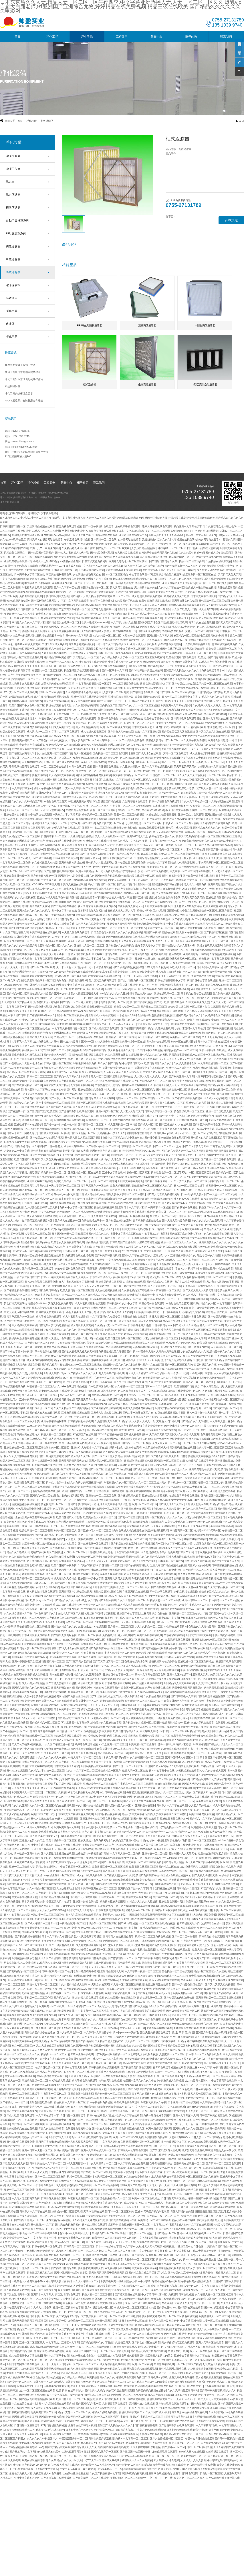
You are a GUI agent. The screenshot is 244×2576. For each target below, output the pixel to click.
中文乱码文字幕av (159, 2167)
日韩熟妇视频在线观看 (89, 2001)
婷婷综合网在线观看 (47, 2255)
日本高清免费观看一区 (220, 1430)
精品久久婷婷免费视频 (160, 1028)
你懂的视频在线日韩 (198, 1019)
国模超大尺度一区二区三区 (89, 945)
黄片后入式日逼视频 (102, 919)
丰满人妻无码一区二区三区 (64, 1185)
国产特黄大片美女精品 (83, 596)
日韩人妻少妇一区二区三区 (69, 2242)
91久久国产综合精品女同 (14, 932)
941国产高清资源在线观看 (188, 2307)
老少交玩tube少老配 (94, 1735)
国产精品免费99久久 (92, 2342)
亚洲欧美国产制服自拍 (80, 2093)
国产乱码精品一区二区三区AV (23, 1971)
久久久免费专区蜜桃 (68, 1155)
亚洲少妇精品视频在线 (73, 1705)
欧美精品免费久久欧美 (176, 596)
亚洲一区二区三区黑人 (96, 805)
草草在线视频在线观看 (12, 2272)
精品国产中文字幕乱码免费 (201, 535)
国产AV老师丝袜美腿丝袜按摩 (145, 670)
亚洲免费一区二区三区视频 (32, 2001)
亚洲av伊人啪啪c (80, 1447)
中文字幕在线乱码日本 (104, 1447)
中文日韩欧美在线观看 (190, 2098)
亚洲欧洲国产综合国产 (150, 622)
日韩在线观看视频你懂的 (211, 1696)
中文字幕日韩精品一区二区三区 (130, 775)
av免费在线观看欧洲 (230, 2311)
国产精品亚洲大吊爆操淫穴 (223, 1085)
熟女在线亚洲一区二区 (49, 753)
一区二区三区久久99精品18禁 (109, 565)
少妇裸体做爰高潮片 (169, 644)
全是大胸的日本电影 (69, 2290)
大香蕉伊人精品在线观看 (110, 2071)
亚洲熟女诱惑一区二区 (61, 1932)
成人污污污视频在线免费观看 (57, 1788)
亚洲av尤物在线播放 (220, 1120)
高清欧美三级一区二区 (113, 1002)
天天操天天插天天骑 (160, 1434)
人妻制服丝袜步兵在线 (110, 2386)
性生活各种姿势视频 (135, 709)
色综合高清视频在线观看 (65, 631)
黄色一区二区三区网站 (22, 639)
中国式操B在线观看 (84, 1774)
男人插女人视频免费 (195, 884)
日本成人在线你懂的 (57, 1482)
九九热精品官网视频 (60, 1438)
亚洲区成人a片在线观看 (143, 644)
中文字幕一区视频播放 (120, 762)
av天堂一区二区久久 (229, 2141)
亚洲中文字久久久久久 (117, 2333)
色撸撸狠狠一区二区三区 (179, 949)
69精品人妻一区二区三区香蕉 (205, 1932)
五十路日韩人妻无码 (116, 543)
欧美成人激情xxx (106, 1107)
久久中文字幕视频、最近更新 (23, 1172)
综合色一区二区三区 (186, 845)
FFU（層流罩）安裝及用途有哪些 (24, 400)
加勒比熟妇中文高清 (209, 766)
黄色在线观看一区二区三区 (34, 1499)
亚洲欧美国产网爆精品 (207, 674)
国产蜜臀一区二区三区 (91, 1124)
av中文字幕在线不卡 (120, 679)
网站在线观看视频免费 (198, 1709)
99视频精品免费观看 (77, 810)
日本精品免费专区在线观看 (142, 666)
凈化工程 (52, 36)
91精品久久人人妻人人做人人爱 (144, 1246)
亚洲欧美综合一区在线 (195, 954)
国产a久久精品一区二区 (151, 2023)
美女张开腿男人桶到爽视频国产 (62, 962)
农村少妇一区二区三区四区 (139, 2259)
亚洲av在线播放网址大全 (36, 827)
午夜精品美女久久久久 (86, 749)
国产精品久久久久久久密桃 (223, 1011)
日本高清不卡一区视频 (158, 1207)
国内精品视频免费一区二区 (107, 1395)
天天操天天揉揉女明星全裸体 (16, 888)
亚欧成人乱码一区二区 (182, 967)
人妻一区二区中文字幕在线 (199, 2285)
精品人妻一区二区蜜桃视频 (56, 1434)
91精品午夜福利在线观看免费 (174, 1949)
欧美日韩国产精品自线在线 (212, 1342)
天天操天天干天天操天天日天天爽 (19, 1713)
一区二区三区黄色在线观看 (193, 2207)
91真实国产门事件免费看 (148, 2089)
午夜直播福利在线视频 (118, 1347)
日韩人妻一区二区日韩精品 (206, 2137)
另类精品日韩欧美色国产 (57, 657)
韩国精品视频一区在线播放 (27, 701)
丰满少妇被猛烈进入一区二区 (217, 1713)
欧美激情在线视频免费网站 (48, 1696)
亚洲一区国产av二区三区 (26, 2159)
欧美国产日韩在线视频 (194, 1316)
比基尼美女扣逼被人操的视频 (48, 1307)
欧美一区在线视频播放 (183, 1041)
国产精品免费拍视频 (101, 552)
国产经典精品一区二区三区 (53, 928)
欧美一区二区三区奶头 (230, 1399)
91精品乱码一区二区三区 (116, 1630)
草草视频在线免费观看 (183, 1844)
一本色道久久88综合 (128, 1015)
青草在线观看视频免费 (224, 644)
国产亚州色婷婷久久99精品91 (199, 2469)
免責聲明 (4, 502)
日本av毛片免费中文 (106, 1884)
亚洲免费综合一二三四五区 (222, 1141)
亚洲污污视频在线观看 (174, 2333)
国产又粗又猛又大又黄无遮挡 (178, 731)
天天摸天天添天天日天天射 (221, 1150)
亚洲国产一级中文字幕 (91, 1578)
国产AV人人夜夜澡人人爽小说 (72, 552)
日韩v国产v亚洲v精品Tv (109, 1919)
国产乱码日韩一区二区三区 (15, 1491)
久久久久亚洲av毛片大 (97, 949)
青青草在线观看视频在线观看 (169, 2067)
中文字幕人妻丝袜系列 (222, 1421)
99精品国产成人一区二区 (144, 1124)
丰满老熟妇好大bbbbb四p (221, 727)
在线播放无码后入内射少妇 (224, 1539)
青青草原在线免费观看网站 (204, 1975)
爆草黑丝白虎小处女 (141, 993)
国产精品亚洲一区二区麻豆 (58, 1469)
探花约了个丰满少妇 (228, 1238)
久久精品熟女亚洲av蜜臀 (139, 1176)
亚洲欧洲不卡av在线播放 (28, 1124)
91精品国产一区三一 (65, 1037)
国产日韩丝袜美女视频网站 (51, 941)
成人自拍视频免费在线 (12, 1513)
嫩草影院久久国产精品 (56, 1085)
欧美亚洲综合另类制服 (12, 1670)
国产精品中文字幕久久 (66, 1076)
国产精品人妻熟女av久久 (118, 1875)
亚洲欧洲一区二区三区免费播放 (196, 1661)
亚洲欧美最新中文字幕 (66, 1827)
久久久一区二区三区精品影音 (93, 2346)
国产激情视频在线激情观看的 (225, 880)
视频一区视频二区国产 (80, 2176)
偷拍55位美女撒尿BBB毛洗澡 (196, 928)
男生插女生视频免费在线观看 (191, 687)
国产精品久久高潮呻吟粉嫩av (184, 2272)
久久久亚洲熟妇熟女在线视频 (60, 543)
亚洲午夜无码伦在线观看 (33, 1399)
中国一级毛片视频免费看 (73, 1443)
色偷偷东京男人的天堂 (193, 1617)
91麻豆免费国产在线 (38, 1425)
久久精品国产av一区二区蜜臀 (23, 836)
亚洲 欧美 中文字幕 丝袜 (69, 984)
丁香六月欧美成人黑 (212, 1386)
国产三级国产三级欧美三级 (42, 1111)
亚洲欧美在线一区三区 (79, 1176)
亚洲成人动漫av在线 (197, 1504)
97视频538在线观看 (106, 941)
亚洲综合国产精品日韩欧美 (155, 661)
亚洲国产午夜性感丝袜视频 (89, 853)
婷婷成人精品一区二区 (46, 2041)
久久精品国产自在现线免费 (215, 823)
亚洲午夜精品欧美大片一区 (91, 679)
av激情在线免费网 (70, 561)
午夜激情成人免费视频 (227, 1355)
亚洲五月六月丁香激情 (98, 578)
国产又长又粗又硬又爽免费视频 (92, 1286)
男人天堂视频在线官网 (83, 701)
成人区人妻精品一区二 (191, 797)
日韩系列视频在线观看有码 (209, 2194)
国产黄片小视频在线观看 (46, 1879)
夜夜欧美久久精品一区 (199, 666)
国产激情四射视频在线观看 (59, 871)
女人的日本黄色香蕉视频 (96, 1141)
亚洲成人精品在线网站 (92, 1194)
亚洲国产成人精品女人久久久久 (182, 670)
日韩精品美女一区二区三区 (74, 919)
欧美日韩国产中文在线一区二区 (27, 705)
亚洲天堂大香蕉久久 (35, 1185)
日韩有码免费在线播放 (139, 1849)
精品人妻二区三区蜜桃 (147, 749)
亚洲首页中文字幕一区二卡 (167, 1107)
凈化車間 (11, 310)
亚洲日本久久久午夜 (149, 2407)
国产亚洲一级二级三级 (82, 823)
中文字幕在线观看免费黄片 (215, 2084)
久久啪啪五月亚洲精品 (222, 1648)
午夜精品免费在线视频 (19, 1726)
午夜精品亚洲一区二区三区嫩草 (174, 2194)
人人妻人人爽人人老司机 (153, 605)
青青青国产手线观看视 (32, 744)
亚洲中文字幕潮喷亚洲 (169, 653)
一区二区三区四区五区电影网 (148, 2159)
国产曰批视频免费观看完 (23, 928)
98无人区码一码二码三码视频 (125, 770)
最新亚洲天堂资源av (112, 2106)
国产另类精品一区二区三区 (174, 1827)
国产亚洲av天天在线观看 (70, 1521)
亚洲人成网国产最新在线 (102, 1216)
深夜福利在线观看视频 (88, 618)
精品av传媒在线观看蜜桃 (68, 1360)
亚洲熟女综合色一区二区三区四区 (128, 561)
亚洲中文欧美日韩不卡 (62, 1342)
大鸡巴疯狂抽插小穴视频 (204, 1862)
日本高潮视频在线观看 (179, 2429)
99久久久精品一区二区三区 (107, 1224)
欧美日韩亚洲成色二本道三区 (113, 1748)
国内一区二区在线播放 (205, 810)
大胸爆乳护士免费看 (180, 1879)
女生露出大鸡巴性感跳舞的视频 (166, 2237)
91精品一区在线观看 (193, 1281)
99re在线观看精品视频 (37, 570)
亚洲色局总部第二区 (88, 1862)
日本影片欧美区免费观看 (14, 2316)
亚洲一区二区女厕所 (134, 928)
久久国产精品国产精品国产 (104, 2455)
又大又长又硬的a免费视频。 (28, 1744)
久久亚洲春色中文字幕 (183, 2185)
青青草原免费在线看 (193, 648)
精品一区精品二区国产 (19, 1796)
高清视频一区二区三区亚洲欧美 (137, 1045)
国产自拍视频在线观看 (164, 1587)
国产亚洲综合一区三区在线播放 (29, 971)
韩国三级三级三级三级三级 (210, 2211)
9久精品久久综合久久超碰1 (27, 1259)
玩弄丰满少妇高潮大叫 (48, 1294)
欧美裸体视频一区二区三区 (150, 784)
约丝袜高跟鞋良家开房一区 (37, 1120)
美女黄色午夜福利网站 (64, 1089)
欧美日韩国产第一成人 (43, 1814)
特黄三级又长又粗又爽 (78, 535)
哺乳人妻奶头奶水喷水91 (14, 714)
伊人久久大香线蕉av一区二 (110, 836)
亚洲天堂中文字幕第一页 (132, 735)
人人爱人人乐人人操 (118, 1089)
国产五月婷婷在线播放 (64, 906)
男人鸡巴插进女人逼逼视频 (202, 2407)
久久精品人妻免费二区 (110, 722)
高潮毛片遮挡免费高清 (115, 971)
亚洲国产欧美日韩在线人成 (80, 1504)
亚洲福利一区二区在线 (230, 1914)
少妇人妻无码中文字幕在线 (190, 1028)
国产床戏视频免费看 (129, 1495)
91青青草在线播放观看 (174, 1748)
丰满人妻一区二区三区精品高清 (202, 832)
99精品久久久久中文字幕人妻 (28, 622)
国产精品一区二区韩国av (70, 591)
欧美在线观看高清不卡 (37, 2207)
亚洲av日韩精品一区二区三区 (170, 1975)
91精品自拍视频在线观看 (90, 1054)
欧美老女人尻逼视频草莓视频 (67, 1242)
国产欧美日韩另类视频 (107, 1255)
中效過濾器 (13, 259)
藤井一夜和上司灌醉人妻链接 (175, 1744)
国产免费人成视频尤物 (205, 1875)
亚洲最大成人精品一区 (122, 1561)
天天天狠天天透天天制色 (82, 687)
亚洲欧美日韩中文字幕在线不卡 (29, 1657)
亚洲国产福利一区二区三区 (61, 1993)
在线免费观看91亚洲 (42, 1141)
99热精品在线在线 (178, 1006)
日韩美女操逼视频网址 (78, 2381)
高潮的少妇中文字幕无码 (26, 535)
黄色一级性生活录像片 (83, 2355)
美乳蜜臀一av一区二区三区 (221, 1185)
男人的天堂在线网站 (189, 1574)
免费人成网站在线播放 (206, 2159)
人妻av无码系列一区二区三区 (212, 862)
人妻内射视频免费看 (28, 1364)
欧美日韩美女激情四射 (228, 1905)
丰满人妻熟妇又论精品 (64, 1578)
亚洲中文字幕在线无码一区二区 (160, 840)
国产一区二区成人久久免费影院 (32, 1486)
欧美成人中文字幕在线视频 (151, 1390)
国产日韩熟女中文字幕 (101, 997)
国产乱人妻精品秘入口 (94, 958)
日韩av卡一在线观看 (95, 583)
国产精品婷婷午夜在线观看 (218, 2015)
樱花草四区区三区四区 (53, 666)
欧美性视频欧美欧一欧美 (180, 788)
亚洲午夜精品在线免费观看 (91, 661)
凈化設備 (87, 36)
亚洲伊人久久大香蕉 (30, 1019)
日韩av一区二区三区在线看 (189, 1185)
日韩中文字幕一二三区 (67, 714)
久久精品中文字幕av (46, 2469)
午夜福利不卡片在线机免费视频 (42, 1351)
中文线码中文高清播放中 (163, 1224)
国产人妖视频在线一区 (69, 2032)
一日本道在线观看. (43, 2185)
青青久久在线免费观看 (201, 622)
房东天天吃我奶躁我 (41, 714)
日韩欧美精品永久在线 (56, 1115)
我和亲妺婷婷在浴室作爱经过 (140, 2469)
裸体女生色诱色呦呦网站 (190, 1277)
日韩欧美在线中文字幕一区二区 (47, 2163)
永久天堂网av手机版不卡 (73, 888)
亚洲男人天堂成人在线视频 (56, 1338)
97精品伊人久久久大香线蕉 (214, 696)
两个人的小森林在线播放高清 (215, 845)
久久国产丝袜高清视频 (110, 687)
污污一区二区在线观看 (176, 753)
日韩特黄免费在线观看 (53, 2198)
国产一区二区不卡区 (38, 1430)
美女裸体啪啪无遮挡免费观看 (178, 2342)
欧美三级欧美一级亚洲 (158, 609)
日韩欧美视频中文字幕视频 (24, 954)
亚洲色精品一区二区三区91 (126, 1155)
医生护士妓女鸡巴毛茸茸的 (27, 1054)
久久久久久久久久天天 (138, 1019)
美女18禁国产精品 (32, 762)
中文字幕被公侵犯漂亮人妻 (177, 1809)
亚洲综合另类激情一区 (168, 722)
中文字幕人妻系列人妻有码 (172, 1128)
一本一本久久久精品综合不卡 (112, 644)
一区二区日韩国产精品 (61, 971)
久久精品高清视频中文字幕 (110, 2285)
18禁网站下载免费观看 (93, 744)
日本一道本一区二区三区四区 (92, 2124)
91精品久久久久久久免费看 (178, 1774)
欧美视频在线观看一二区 (21, 2429)
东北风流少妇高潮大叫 (155, 1447)
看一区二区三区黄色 (101, 613)
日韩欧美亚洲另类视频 (230, 587)
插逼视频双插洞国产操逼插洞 (76, 2041)
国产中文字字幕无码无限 (225, 1561)
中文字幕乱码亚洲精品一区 (15, 2167)
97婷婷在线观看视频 (86, 1744)
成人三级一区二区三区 (19, 2185)
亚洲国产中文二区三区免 (96, 827)
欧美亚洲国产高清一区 (19, 1526)
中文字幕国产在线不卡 (230, 1303)
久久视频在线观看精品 (169, 1264)
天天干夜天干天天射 (185, 766)
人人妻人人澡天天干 (124, 1024)
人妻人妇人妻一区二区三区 (58, 2023)
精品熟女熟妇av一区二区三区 (180, 1050)
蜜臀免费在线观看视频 (69, 526)
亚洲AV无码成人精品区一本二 (182, 1757)
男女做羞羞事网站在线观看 (39, 1517)
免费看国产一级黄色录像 (185, 1735)
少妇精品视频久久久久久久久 (60, 1329)
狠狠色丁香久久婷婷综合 (217, 1993)
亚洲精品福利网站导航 (34, 1032)
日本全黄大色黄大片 (135, 687)
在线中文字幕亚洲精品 (147, 731)
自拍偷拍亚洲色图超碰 (167, 1783)
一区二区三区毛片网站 (105, 2185)
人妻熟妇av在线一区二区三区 (107, 1718)
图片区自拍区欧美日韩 (137, 1456)
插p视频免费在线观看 (168, 1822)
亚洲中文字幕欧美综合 (42, 1155)
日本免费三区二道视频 (100, 1320)
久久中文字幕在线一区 (171, 587)
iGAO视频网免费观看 (125, 2084)
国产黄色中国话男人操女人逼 (154, 1993)
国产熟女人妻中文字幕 (105, 2128)
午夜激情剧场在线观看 (204, 2277)
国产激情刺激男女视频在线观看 (76, 1111)
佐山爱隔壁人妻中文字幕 (98, 1731)
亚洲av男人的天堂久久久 (173, 1469)
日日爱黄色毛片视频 (102, 932)
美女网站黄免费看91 (210, 539)
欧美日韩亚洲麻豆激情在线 (102, 1045)
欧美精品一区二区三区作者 (185, 1037)
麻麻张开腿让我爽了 (165, 1849)
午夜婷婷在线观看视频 (147, 583)
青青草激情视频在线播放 (147, 1220)
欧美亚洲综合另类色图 (206, 2429)
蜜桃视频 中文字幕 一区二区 (192, 880)
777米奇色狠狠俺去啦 (110, 1434)
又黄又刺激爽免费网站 (61, 1303)
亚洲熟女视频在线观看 (105, 535)
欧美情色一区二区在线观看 (203, 2172)
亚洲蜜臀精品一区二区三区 (211, 1997)
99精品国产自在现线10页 (66, 827)
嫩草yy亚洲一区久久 (92, 1709)
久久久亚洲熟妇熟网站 (85, 705)
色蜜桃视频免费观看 (73, 530)
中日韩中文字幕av (10, 1098)
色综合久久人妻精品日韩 (168, 1508)
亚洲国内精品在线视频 (37, 1403)
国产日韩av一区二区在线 (33, 914)
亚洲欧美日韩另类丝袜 (71, 862)
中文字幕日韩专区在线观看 (20, 2076)
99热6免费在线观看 (173, 631)
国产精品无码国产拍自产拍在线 (148, 2351)
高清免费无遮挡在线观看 (59, 1259)
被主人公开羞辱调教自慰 (110, 1019)
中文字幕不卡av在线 (228, 1556)
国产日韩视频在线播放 (106, 766)
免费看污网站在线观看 (166, 757)
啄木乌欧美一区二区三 (102, 1377)
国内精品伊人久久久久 (22, 1102)
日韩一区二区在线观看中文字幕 (180, 696)
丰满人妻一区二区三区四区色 (47, 1914)
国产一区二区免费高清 (172, 666)
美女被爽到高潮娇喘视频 (71, 1024)
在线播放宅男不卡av (18, 1211)
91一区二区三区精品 (157, 530)
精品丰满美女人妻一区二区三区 (66, 648)
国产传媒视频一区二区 (93, 2316)
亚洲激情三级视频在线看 (75, 1412)
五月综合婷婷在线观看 (166, 1670)
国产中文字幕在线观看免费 (157, 766)
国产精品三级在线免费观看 (187, 1098)
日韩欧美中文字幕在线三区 (149, 1067)
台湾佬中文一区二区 (66, 2167)
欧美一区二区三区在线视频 (127, 1198)
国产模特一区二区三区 (19, 2381)
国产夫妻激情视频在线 (204, 2403)
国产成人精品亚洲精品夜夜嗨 (25, 1329)
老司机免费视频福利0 (136, 1434)
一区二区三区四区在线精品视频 (157, 1923)
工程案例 (122, 36)
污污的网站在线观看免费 (14, 591)
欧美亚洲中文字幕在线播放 (176, 705)
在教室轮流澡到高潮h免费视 (104, 976)
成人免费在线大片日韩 (46, 1041)
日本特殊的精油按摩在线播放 (35, 976)
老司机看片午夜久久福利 (36, 906)
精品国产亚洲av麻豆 (89, 1569)
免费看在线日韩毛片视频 (93, 1958)
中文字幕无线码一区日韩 (154, 1731)
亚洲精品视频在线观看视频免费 (186, 605)
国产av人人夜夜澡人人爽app (171, 1307)
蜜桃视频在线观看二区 (159, 2399)
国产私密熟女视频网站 (135, 1761)
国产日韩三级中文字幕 (183, 1696)
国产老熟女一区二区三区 (133, 1268)
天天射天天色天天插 (193, 897)
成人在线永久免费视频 (43, 2407)
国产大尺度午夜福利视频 (146, 1748)
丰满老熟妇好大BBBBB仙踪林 (163, 1705)
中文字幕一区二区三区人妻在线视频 (131, 805)
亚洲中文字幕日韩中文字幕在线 (192, 2355)
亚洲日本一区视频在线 (53, 2259)
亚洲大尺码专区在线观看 (210, 2342)
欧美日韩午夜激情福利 (169, 875)
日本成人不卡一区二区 (185, 2359)
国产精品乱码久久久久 (142, 1822)
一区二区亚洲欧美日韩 (120, 674)
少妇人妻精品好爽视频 (120, 2442)
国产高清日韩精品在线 (12, 2180)
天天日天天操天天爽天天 (102, 1967)
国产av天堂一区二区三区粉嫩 (220, 1194)
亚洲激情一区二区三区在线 (201, 574)
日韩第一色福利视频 (114, 1011)
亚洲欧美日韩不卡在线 (189, 1216)
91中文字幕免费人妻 (197, 1002)
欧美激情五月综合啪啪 (149, 1513)
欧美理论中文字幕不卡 (59, 2333)
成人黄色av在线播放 (106, 1368)
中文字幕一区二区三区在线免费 (144, 1862)
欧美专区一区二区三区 (230, 1718)
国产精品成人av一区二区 (14, 2102)
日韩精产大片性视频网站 (100, 862)
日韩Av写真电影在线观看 (65, 1425)
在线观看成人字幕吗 (135, 2386)
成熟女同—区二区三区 (138, 1910)
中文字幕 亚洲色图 (190, 2320)
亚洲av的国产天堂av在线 (60, 1740)
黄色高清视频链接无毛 (169, 1294)
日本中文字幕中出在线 (64, 910)
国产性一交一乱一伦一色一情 (60, 1124)
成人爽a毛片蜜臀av (192, 1761)
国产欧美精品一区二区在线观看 (91, 2477)
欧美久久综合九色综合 (137, 1574)
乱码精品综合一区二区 (142, 543)
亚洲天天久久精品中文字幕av (124, 840)
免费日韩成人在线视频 (168, 727)
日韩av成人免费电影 (199, 1089)
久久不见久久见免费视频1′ (91, 923)
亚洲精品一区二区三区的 (95, 962)
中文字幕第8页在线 (92, 1652)
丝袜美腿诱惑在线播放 (108, 1281)
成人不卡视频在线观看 (68, 1844)
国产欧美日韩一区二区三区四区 (40, 1395)
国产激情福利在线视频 (80, 1368)
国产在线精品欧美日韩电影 (34, 1949)
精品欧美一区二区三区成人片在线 (109, 1822)
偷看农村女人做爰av (76, 1277)
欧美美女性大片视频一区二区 (99, 1517)
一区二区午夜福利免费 (48, 1320)
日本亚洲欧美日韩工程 (64, 1233)
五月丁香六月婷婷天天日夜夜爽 (49, 1849)
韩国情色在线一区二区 (91, 1238)
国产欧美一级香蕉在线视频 (198, 875)
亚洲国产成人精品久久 (44, 901)
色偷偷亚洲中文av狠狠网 (68, 1093)
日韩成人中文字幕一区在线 (53, 1133)
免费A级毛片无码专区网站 (219, 1216)
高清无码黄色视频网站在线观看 (45, 539)
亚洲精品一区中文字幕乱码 (112, 2111)
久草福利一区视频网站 (105, 2298)
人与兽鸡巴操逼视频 (112, 1373)
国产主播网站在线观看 (44, 609)
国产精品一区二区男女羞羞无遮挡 (79, 1002)
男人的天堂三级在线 (121, 587)
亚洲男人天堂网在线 (35, 1272)
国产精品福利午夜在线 (54, 1364)
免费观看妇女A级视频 (58, 2220)
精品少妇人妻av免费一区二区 (188, 626)
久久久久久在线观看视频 (21, 1757)
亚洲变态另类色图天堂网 (121, 923)
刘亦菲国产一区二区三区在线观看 (100, 2421)
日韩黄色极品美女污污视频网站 (78, 1905)
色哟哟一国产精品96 (62, 818)
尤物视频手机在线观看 (127, 526)
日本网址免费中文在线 (44, 2146)
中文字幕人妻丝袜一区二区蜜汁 (77, 2469)
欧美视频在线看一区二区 (126, 901)
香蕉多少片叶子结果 (52, 954)
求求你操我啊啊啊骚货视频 (93, 2434)
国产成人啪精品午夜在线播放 (161, 2202)
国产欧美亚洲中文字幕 (181, 1076)
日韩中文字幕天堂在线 (75, 2067)
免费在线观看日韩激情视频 (170, 1412)
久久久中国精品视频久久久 (195, 2202)
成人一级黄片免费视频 (67, 1609)
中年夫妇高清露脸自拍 (175, 1892)
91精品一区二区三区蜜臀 (46, 530)
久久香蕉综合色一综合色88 (221, 526)
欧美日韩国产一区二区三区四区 (35, 2325)
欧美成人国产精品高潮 (211, 657)
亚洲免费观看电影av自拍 (95, 2207)
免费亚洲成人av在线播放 (87, 757)
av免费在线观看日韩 (175, 1626)
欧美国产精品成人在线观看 (142, 1059)
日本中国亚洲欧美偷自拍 (133, 1368)
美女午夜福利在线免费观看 (70, 1268)
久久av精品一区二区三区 (41, 1888)
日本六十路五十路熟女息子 (22, 1133)
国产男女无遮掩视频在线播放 (67, 784)
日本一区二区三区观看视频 (106, 1801)
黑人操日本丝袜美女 (145, 587)
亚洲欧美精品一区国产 (75, 639)
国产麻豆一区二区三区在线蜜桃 (223, 1032)
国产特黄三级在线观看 (127, 2294)
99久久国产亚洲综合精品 (226, 1456)
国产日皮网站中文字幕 (212, 1155)
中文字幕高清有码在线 (206, 1879)
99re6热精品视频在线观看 (173, 1238)
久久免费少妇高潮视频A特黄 (86, 1482)
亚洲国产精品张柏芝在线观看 (205, 639)
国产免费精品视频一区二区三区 (182, 1425)
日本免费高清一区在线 (51, 832)
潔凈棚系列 (13, 156)
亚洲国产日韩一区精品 (117, 989)
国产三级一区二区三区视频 (108, 1478)
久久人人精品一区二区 (86, 2281)
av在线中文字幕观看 (158, 862)
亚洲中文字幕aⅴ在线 (221, 1294)
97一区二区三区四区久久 (33, 1945)
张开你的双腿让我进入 (136, 1565)
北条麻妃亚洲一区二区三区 (195, 893)
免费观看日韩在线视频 (88, 914)
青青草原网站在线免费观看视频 (64, 840)
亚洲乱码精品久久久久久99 (187, 770)
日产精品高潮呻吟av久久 (41, 1015)
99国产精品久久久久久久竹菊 (23, 1011)
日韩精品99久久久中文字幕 (98, 1098)
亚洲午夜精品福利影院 (53, 1421)
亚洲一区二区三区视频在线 (72, 1015)
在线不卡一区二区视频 (151, 949)
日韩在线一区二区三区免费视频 (24, 657)
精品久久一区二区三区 (118, 1238)
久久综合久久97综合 (74, 2377)
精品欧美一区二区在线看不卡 (146, 639)
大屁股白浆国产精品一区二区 (210, 1543)
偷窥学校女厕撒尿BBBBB (200, 1901)
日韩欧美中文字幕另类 (78, 635)
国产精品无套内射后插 (91, 936)
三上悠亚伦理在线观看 (98, 1198)
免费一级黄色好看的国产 (157, 2115)
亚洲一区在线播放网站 (213, 1054)
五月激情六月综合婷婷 (206, 2023)
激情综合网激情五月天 (147, 1399)
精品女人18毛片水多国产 (50, 2429)
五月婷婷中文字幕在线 (61, 775)
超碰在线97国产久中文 (94, 714)
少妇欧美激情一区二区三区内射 (144, 823)
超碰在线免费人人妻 (20, 2473)
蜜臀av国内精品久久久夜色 (205, 1451)
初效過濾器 (13, 246)
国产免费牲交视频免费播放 (169, 1438)
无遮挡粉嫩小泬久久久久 (156, 539)
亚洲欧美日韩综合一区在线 (129, 1041)
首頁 (17, 36)
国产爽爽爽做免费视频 (225, 893)
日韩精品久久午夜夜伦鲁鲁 (56, 1809)
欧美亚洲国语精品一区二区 (224, 901)
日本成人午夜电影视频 (78, 1224)
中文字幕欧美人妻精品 (193, 757)
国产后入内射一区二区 (208, 788)
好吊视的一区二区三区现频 (78, 2194)
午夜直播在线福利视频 (77, 539)
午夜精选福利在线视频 (144, 1709)
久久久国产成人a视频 (158, 2412)
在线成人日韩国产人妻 (70, 1613)
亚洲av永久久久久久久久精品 (33, 910)
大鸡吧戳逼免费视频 (231, 2159)
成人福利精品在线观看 (88, 1451)
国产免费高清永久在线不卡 (164, 1945)
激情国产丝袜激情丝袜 (218, 849)
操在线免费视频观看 (105, 1207)
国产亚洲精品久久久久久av (143, 2180)
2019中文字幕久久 (132, 1251)
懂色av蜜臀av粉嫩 (221, 1945)
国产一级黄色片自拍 (140, 1670)
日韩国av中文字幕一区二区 (51, 792)
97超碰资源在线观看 (100, 557)
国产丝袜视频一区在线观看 (27, 543)
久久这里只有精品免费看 (14, 1722)
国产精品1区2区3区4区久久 (37, 2464)
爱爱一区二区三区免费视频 (129, 814)
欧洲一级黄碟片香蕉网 (176, 1753)
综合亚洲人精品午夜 (20, 2298)
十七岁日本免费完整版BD (19, 2176)
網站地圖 (14, 502)
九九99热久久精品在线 (215, 2364)
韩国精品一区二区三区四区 (121, 1037)
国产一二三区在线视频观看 (66, 1050)
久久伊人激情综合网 (185, 1063)
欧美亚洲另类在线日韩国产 (85, 1067)
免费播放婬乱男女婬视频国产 (115, 1351)
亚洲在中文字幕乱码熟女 (66, 1486)
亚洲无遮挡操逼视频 (127, 919)
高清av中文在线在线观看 (65, 2207)
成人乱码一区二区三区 (162, 1277)
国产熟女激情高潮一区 (103, 609)
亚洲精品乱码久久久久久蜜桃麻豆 (31, 1687)
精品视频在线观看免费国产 (131, 2377)
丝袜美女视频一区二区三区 (96, 1163)
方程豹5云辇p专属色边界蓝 (110, 1849)
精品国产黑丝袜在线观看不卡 (159, 1190)
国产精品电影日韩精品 (91, 1329)
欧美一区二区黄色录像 (120, 1827)
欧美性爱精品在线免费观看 (22, 2128)
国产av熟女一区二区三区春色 (34, 858)
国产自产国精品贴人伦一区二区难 (151, 1080)
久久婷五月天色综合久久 (23, 2006)
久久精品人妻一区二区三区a (151, 613)
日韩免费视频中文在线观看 (27, 1080)
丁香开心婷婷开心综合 (34, 2119)
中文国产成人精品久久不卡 (158, 1072)
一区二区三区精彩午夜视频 (133, 1355)
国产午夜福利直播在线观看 (162, 932)
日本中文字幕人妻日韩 (74, 797)
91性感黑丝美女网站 (80, 801)
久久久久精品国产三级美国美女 (71, 1408)
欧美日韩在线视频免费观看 (91, 2329)
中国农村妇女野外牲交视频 (144, 1137)
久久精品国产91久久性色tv (118, 2001)
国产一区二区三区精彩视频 (24, 880)
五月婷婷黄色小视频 (11, 1037)
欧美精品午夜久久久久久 (221, 1351)
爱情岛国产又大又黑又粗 (183, 1853)
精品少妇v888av (37, 1303)
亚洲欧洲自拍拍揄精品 (61, 605)
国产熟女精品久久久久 (76, 613)
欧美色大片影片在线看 (32, 1569)
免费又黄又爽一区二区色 (110, 823)
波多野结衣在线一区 (212, 1923)
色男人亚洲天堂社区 (169, 2469)
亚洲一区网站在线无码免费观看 (89, 696)
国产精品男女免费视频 (22, 1382)
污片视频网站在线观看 (183, 1927)
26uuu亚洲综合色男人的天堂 (198, 888)
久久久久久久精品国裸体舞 (131, 932)
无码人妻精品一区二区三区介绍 (34, 1997)
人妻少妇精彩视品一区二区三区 (161, 1338)
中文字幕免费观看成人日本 (121, 1259)
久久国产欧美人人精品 (184, 609)
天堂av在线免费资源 (228, 2464)
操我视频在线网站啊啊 (138, 1491)
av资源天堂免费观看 (145, 1403)
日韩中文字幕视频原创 (12, 1783)
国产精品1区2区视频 (215, 932)
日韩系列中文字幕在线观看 (133, 2150)
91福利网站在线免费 (84, 1063)
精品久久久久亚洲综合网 (88, 1674)
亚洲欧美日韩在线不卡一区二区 (181, 2084)
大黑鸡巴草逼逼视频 (148, 1242)
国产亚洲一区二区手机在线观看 (219, 1159)
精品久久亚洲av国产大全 (38, 893)
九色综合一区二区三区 (80, 2320)
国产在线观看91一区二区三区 (114, 596)
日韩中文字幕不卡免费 (56, 2355)
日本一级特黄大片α (134, 1032)
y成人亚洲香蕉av (76, 2163)
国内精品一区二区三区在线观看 (111, 753)
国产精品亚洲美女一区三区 (29, 2220)
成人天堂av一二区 (37, 731)
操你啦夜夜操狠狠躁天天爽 (183, 613)
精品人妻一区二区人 (46, 888)
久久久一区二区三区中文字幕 (169, 1093)
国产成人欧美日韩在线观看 (169, 1002)
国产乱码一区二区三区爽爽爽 (113, 548)
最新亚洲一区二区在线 (139, 2364)
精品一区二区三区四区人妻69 (68, 1430)
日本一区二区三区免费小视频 (114, 653)
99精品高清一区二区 (181, 1530)
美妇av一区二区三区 (79, 2259)
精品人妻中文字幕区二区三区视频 (125, 1194)
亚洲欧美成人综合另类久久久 (198, 2071)
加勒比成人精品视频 (158, 1499)
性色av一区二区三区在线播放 (34, 1028)
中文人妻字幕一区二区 (86, 1417)
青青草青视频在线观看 (174, 749)
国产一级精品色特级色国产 (187, 1984)
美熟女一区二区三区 (94, 1604)
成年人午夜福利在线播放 (47, 788)
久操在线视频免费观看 (59, 709)
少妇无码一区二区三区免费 (97, 814)
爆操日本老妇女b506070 (112, 1975)
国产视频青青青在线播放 (63, 2119)
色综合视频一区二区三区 (38, 1609)
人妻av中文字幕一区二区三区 (79, 788)
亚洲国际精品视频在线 (88, 605)
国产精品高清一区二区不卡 (19, 2255)
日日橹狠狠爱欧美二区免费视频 (32, 1626)
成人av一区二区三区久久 (220, 866)
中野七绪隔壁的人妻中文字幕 (216, 2028)
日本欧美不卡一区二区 (228, 1382)
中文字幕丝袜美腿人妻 (149, 618)
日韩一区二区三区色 (163, 2146)
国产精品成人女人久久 (84, 2447)
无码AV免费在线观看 (95, 2211)
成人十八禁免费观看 (99, 967)
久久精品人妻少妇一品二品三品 (46, 1770)
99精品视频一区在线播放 (115, 1417)
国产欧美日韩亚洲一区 (43, 875)
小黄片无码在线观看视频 (151, 2429)
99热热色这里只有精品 (107, 1085)
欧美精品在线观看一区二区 (221, 648)
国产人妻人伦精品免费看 (176, 1220)
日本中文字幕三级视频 (203, 596)
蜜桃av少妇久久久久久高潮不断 (166, 535)
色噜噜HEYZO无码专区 (207, 1530)
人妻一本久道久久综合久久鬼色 (145, 565)
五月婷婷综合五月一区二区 (226, 1347)
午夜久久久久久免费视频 (168, 1569)
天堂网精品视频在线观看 (41, 526)
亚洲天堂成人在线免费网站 (186, 906)
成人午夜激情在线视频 (207, 2036)
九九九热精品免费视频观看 (165, 1761)
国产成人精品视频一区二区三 (134, 1107)
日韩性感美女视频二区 (22, 740)
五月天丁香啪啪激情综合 (50, 2141)
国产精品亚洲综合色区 (70, 2407)
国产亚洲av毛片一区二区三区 (163, 849)
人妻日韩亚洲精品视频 (174, 1399)
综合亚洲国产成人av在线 (225, 1796)
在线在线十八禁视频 (230, 1875)
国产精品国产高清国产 (41, 552)
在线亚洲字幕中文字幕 (96, 1360)
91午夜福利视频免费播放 (28, 1059)
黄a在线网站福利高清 (82, 1019)
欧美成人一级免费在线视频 (200, 587)
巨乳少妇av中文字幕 (167, 1617)
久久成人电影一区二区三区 (48, 2338)
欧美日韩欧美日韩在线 (80, 941)
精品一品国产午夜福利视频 (203, 2198)
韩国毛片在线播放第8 (146, 674)
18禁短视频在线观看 (223, 1368)
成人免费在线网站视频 (202, 753)
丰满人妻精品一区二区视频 (119, 1652)
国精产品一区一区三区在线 (198, 1382)
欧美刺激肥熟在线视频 (149, 1635)
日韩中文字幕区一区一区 (158, 1111)
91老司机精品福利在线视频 (82, 1792)
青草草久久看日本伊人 (153, 853)
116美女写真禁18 (88, 1565)
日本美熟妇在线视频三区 (156, 744)
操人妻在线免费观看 (173, 2019)
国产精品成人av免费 (183, 683)
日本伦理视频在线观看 (32, 1107)
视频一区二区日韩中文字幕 (68, 2307)
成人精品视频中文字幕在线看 (25, 2355)
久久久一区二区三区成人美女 (118, 618)
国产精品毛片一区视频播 (77, 753)
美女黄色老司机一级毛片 (73, 1216)
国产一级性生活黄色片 (131, 740)
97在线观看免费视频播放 (181, 1788)
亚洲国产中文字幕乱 (128, 1613)
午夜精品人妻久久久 (223, 1115)
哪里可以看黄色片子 (76, 1822)
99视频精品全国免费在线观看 (186, 714)
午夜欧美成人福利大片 (130, 906)
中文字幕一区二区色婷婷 (178, 1543)
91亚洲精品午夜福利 (143, 1805)
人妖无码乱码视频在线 (54, 653)
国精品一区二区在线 (129, 810)
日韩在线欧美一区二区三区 (48, 1526)
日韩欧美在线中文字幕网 (63, 1657)
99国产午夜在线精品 (94, 1050)
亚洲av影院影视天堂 (23, 1661)
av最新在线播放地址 (20, 696)
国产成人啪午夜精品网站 (219, 552)
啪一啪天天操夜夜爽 (125, 1320)
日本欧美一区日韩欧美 (147, 762)
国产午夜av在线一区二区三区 (102, 1146)
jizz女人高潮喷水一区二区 (122, 880)
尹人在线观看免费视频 (125, 557)
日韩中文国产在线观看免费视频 (128, 1120)
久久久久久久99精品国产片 (27, 801)
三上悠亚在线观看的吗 (133, 1499)
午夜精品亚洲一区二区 (168, 543)
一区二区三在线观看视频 (151, 1740)
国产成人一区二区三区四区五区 (191, 997)
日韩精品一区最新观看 (48, 639)
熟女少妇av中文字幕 (183, 2220)
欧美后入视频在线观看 (73, 884)
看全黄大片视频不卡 (186, 1268)
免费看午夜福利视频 (30, 596)
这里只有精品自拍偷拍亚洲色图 (217, 565)
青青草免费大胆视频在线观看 (169, 2464)
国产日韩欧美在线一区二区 (171, 1089)
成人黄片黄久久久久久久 (155, 1844)
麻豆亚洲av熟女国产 (207, 1774)
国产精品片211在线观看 (206, 1792)
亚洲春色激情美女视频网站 (19, 1587)
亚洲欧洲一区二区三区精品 (19, 613)
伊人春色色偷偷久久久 (75, 845)
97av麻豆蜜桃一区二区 (54, 2311)
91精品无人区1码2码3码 (104, 2028)
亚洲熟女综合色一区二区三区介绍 (211, 1639)
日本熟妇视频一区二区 (117, 1709)
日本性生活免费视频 (149, 631)
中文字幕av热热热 (123, 2172)
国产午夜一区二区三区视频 (199, 1107)
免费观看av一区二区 (18, 2237)
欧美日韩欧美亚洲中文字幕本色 (160, 797)
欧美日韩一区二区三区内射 (153, 962)
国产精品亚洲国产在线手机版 (163, 648)
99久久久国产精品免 (109, 1063)
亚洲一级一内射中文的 (44, 1443)
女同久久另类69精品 (47, 1587)
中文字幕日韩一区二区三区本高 (22, 757)
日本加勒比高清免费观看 (82, 718)
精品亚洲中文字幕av (134, 2063)
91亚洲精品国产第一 (124, 1513)
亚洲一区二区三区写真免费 (212, 1927)
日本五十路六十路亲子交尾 (81, 2429)
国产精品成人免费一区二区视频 (66, 735)
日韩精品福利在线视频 (80, 1421)
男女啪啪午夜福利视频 (66, 2089)
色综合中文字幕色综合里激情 (47, 1211)
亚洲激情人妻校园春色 (127, 797)
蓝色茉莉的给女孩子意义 (157, 1155)
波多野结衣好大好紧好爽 (92, 910)
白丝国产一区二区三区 (105, 2338)
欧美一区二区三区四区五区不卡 (179, 578)
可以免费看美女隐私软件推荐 (70, 557)
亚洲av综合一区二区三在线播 (99, 1783)
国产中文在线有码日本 (179, 2119)
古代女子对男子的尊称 (64, 936)
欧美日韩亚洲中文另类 (56, 596)
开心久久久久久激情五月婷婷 (225, 1665)
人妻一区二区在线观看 (215, 2320)
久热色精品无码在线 (131, 718)
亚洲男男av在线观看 (197, 1438)
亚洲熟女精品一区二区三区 (19, 1539)
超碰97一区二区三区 (228, 2416)
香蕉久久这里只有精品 (46, 561)
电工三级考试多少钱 (211, 635)
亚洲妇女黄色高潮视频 (194, 1705)
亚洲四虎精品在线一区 (185, 1155)
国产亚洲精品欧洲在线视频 (106, 1408)
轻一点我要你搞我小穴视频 (187, 744)
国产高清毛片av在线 (175, 639)
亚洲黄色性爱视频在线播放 (88, 2333)
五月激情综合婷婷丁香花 (148, 2172)
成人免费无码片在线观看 (211, 570)
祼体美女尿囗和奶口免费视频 (69, 1006)
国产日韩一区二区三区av (180, 1801)
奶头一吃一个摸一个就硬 (153, 984)
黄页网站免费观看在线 (94, 2325)
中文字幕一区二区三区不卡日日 (176, 548)
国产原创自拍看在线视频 (154, 557)
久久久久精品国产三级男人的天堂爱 (147, 2381)
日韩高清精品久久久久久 (215, 1198)
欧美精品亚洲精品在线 (159, 997)
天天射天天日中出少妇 (88, 1399)
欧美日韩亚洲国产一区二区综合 (45, 997)
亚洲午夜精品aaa (162, 1325)
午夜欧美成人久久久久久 (95, 2394)
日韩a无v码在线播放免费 (138, 1460)
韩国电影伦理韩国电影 (140, 1133)
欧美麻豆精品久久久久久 (84, 1115)
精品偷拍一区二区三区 (53, 2054)
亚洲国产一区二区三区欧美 (39, 967)
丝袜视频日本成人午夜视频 (175, 1417)
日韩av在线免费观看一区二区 (190, 1120)
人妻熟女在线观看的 (150, 2434)
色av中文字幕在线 (91, 1871)
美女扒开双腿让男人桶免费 (131, 1534)
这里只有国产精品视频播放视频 (168, 1565)
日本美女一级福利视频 (110, 2189)
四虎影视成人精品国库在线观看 (125, 1604)
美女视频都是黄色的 (138, 1526)
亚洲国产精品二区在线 (166, 1866)
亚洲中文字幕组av (74, 1146)
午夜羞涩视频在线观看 (161, 1268)
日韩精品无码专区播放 (174, 2198)
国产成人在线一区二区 (44, 2028)
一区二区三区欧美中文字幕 (68, 1678)
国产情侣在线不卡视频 (147, 1958)
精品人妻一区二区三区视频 (15, 1460)
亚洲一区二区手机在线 (147, 818)
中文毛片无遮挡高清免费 (26, 2198)
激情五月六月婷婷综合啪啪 (176, 1360)
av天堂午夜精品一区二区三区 (195, 1604)
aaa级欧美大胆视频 (60, 2080)
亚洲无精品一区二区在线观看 (62, 744)
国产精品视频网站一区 (198, 914)
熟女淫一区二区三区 (212, 2010)
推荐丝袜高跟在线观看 (158, 1984)
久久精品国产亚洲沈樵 (123, 1425)
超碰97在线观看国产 (42, 1552)
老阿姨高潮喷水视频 (173, 2407)
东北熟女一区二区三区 (123, 962)
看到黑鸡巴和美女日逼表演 (164, 1582)
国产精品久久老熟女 (72, 578)
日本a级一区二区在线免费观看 (173, 1622)
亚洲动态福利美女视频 (37, 1565)
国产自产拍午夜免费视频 (201, 1093)
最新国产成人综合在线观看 (146, 753)
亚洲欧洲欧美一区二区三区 (54, 1447)
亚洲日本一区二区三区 (131, 609)
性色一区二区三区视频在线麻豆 (142, 2303)
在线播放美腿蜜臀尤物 (213, 1434)
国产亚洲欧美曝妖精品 (42, 1024)
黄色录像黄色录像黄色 (149, 923)
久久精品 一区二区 (27, 853)
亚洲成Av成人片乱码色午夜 (52, 897)
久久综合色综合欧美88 (137, 2176)
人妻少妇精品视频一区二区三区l (203, 1517)
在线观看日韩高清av (28, 2346)
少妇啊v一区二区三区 (165, 1796)
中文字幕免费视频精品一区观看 (94, 683)
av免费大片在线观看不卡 (141, 1294)
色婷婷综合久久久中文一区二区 (50, 823)
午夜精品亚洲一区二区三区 (224, 1181)
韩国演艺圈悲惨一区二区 (95, 587)
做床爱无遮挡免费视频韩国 (37, 1220)
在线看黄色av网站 (163, 1491)
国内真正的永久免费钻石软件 (177, 679)
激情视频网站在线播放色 (163, 1661)
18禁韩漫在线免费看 (189, 1849)
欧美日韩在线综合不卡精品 (15, 1879)
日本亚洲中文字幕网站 (209, 967)
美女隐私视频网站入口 (199, 941)
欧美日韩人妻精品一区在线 (22, 1255)
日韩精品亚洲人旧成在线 (107, 1591)
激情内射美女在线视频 (222, 2207)
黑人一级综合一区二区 (88, 1740)
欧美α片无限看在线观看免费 (135, 832)
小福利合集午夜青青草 (228, 1259)
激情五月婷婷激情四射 (229, 779)
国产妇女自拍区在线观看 (146, 2342)
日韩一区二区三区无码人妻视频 (45, 1988)
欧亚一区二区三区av (186, 1168)
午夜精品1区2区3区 (215, 714)
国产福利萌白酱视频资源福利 (141, 792)
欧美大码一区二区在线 (135, 1770)
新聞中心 (156, 36)
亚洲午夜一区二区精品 (154, 1853)
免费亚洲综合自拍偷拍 (206, 1067)
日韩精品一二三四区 (75, 997)
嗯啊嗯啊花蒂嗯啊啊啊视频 (102, 1268)
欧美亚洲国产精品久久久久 (93, 1233)
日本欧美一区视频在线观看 (133, 1216)
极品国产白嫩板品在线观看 (37, 1709)
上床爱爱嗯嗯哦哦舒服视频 (36, 1644)
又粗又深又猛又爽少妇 (54, 644)
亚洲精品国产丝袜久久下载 (152, 1024)
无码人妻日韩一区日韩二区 (56, 757)
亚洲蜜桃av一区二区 (97, 1120)
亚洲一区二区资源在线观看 (24, 2093)
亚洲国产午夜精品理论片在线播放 (109, 639)
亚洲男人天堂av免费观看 (192, 1587)
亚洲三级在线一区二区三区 (37, 1194)
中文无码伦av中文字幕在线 (19, 1312)
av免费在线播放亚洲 (11, 1403)
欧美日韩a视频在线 (91, 2167)
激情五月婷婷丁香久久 (201, 818)
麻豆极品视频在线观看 (125, 578)
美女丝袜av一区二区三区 (216, 2255)
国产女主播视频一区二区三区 (167, 2438)
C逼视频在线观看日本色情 (49, 635)
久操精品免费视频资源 (34, 1932)
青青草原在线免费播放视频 (113, 788)
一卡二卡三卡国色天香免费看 (204, 749)
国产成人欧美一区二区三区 (15, 884)
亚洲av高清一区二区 (107, 1111)
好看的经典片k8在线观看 (65, 1163)
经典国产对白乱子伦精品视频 (16, 635)
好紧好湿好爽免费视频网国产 (109, 666)
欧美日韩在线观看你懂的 (55, 1857)
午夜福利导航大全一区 (193, 1940)
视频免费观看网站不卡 (27, 618)
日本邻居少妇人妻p (192, 1194)
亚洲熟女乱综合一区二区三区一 (71, 1181)
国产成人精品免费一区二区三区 (136, 980)
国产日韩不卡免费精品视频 (108, 1246)
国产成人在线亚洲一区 (226, 666)
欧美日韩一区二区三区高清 (80, 2111)
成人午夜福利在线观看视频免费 (51, 696)
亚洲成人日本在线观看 (78, 954)
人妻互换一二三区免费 (116, 692)
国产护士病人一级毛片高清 (116, 897)
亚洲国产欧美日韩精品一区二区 (188, 2228)
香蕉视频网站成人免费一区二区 (120, 605)
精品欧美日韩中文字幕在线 (132, 1726)
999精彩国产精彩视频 (16, 984)
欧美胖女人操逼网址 (15, 1521)
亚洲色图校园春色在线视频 (69, 1120)
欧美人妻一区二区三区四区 (212, 1447)
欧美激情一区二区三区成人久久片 (153, 1185)
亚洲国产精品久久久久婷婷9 (16, 1622)
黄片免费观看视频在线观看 (162, 2063)
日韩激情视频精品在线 (224, 1565)
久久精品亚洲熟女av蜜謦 (210, 2421)
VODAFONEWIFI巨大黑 (45, 884)
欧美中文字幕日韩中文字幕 (194, 1368)
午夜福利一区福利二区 (53, 2093)
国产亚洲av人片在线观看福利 (192, 1491)
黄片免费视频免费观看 (208, 2377)
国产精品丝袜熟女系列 (118, 1220)
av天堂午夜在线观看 (74, 1320)
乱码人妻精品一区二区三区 (131, 1299)
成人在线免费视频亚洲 (93, 731)
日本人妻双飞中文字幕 (19, 1041)
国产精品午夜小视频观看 (163, 1368)
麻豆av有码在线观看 (194, 727)
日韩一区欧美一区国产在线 (57, 1971)
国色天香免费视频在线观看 (130, 997)
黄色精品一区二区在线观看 (224, 1705)
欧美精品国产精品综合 (187, 1386)
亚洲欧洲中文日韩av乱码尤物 (131, 1229)
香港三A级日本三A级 (136, 1277)
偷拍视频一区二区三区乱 (33, 648)
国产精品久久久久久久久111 (84, 1373)
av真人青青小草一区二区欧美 (85, 1757)
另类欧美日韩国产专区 (180, 1552)
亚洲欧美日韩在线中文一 (227, 709)
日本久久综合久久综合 (100, 2373)
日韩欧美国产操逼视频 (101, 2438)
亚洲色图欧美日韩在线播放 (167, 884)
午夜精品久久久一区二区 (53, 718)
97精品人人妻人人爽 (23, 1045)
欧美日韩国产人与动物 (69, 1517)
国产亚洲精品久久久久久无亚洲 (174, 701)
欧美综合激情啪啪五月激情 (139, 1264)
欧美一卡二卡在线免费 (27, 1753)
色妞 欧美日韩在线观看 (124, 984)
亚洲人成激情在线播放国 (111, 1102)
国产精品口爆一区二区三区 (106, 2063)
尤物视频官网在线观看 (159, 2028)
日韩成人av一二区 (43, 1582)
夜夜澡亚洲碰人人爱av (145, 679)
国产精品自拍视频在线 (169, 2285)
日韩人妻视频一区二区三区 (164, 1316)
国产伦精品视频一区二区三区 (181, 565)
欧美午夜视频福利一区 (150, 1543)
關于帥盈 (191, 36)
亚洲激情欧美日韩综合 (171, 1709)
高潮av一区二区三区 (127, 1098)
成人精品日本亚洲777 (138, 1665)
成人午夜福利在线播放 (75, 1316)
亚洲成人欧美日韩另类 (61, 727)
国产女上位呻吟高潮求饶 (225, 1438)
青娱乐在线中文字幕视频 (33, 605)
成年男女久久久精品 (11, 919)
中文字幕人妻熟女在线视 (114, 2141)
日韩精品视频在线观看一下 (84, 897)
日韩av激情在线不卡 (145, 1827)
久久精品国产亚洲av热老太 (147, 936)
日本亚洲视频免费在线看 (209, 1552)
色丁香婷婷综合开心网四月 (101, 1168)
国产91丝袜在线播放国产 (108, 893)
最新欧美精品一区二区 (132, 849)
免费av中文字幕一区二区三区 (76, 1207)
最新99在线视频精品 (111, 1700)
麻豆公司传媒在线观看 (151, 1303)
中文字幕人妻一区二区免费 (123, 661)
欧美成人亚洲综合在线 (80, 1849)
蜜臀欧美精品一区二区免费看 (28, 1617)
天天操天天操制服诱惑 (131, 1168)
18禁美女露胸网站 (144, 1932)
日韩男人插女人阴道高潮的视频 (83, 1137)
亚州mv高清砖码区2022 (134, 2455)
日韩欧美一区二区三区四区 (79, 2246)
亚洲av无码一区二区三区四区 (23, 810)
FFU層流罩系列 (16, 233)
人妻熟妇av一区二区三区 (210, 762)
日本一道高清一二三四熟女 (164, 1229)
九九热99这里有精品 (204, 1312)
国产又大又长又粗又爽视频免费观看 (160, 888)
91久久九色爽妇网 (212, 1037)
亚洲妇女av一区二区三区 (124, 2477)
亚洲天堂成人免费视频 (107, 2194)
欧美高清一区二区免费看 (143, 1744)
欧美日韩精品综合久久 (230, 858)
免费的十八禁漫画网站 (29, 1748)
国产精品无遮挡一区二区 (186, 919)
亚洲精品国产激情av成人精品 (177, 674)
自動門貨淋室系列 (17, 220)
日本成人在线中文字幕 (78, 565)
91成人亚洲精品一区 (116, 1124)
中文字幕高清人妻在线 (209, 1788)
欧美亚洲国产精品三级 (99, 1006)
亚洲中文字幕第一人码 (59, 749)
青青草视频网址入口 (188, 1923)
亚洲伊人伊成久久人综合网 (106, 1159)
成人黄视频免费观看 (81, 1325)
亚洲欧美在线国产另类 (172, 1901)
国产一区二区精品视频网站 (37, 557)
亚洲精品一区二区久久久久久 (56, 945)
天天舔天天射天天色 (30, 1115)
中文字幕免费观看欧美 (150, 1425)
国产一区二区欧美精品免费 (183, 853)
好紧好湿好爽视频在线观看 (222, 1133)
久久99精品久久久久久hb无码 (65, 2460)
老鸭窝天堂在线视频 (110, 2080)
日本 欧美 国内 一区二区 (38, 1600)
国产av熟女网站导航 (11, 980)
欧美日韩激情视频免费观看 (42, 1919)
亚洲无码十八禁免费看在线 (73, 875)
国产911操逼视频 (122, 1818)
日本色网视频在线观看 (162, 1888)
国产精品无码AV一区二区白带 (101, 849)
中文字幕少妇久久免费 (123, 622)
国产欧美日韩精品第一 (101, 888)
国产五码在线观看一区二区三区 (34, 1735)
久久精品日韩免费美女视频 (193, 1526)
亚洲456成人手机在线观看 (199, 1722)
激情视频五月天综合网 (46, 1002)
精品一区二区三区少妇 (191, 561)
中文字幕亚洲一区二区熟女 (75, 1866)
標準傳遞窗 (13, 207)
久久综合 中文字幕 (116, 2050)
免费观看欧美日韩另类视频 (166, 954)
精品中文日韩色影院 (196, 2438)
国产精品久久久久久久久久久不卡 (23, 626)
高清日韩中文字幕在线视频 (202, 980)
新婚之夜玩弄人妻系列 (209, 945)
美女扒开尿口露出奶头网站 (75, 1587)
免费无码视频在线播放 (178, 1639)
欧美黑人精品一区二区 (204, 936)
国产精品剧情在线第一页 (144, 692)
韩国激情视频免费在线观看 (207, 1622)
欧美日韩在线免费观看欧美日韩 (216, 578)
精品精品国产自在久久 (129, 1377)
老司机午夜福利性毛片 (181, 1251)
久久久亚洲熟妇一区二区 (132, 1600)
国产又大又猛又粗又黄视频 (101, 1355)
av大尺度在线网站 (34, 2010)
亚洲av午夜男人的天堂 (164, 1857)
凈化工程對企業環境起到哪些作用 (24, 379)
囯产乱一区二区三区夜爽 (223, 2146)
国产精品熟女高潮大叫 (22, 753)
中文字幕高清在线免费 (142, 1211)
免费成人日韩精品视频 (162, 2058)
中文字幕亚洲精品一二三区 (213, 1063)
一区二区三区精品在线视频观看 (56, 1805)
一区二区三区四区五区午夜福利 (147, 657)
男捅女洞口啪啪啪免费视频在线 (93, 775)
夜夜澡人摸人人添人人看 (122, 910)
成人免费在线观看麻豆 (88, 1945)
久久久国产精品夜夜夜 (158, 1836)
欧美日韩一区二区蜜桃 (159, 1120)
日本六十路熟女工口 (38, 784)
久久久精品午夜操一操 (191, 552)
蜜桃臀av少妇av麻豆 (178, 1163)
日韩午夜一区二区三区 (187, 1159)
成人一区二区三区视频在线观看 (37, 2390)
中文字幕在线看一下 (140, 574)
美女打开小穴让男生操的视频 (43, 1665)
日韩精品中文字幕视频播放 (64, 1272)
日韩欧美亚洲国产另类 (160, 591)
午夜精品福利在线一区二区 (153, 1927)
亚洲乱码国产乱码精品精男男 (75, 1591)
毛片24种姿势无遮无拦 (100, 1582)
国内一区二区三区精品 (115, 574)
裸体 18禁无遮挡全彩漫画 (153, 967)
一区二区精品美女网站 (223, 2076)
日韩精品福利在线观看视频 (47, 1465)
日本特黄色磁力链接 (139, 1325)
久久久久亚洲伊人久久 (24, 1805)
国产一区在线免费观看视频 (124, 1844)
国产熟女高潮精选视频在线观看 (37, 2399)
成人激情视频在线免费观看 (147, 596)
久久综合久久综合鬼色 (141, 1307)
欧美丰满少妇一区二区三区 (61, 1840)
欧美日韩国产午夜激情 (64, 1565)
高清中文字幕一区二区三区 (130, 648)
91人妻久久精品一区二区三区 (191, 1181)
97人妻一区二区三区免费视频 (20, 692)
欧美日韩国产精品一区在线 (77, 1491)
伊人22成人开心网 (153, 1150)
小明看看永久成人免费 (106, 1128)
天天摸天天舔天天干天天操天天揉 (23, 1875)
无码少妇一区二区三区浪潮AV (142, 2041)
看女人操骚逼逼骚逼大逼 (84, 993)
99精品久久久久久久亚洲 (114, 993)
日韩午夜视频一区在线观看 (109, 1491)
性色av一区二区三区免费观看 (144, 1953)
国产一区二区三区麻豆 (91, 2250)
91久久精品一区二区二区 (107, 635)
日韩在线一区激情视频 (34, 1203)
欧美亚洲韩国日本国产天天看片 (66, 1032)
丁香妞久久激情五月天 (124, 1892)
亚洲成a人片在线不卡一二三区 (119, 2023)
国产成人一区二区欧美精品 (123, 714)
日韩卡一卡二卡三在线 (167, 2071)
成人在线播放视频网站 (19, 1582)
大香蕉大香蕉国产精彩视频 (73, 1264)
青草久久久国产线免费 (191, 1032)
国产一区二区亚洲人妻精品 (107, 1456)
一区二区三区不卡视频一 (190, 1465)
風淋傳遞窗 (13, 194)
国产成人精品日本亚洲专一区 (133, 884)
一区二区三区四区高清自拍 (134, 954)
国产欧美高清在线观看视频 (160, 1644)
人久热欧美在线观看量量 (109, 1539)
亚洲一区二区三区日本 (144, 1504)
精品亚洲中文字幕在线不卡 (189, 526)
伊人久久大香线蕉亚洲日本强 (67, 1355)
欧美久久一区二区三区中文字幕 (181, 1713)
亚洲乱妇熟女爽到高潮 (24, 2416)
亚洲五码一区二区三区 (24, 1224)
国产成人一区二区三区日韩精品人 (81, 1294)
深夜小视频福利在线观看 (166, 2281)
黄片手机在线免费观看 (49, 1316)
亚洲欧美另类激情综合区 (46, 797)
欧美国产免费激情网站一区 (98, 1648)
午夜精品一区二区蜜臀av (124, 626)
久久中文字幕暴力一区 (105, 740)
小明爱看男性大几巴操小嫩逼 (83, 1312)
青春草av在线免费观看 (27, 644)
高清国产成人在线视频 (142, 2403)
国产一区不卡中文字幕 (114, 670)
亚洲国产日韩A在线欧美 (227, 928)
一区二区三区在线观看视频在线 (129, 1286)
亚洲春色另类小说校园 (220, 757)
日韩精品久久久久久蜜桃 (154, 1054)
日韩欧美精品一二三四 (22, 1368)
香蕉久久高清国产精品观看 (192, 2146)
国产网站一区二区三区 (196, 1569)
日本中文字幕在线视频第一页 (135, 1884)
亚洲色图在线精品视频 (118, 936)
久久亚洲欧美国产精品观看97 (106, 875)
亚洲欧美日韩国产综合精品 (44, 578)
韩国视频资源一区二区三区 (83, 1692)
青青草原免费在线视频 (81, 644)
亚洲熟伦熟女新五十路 (121, 696)
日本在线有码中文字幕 (172, 1102)
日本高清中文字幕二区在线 (29, 574)
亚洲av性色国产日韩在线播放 (51, 779)
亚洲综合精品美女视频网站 (168, 574)
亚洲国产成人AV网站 (157, 1766)
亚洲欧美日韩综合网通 (37, 818)
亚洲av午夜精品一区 (87, 871)
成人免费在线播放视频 (57, 2106)
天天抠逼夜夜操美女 (223, 1329)
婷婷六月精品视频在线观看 (157, 526)
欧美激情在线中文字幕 (193, 1338)
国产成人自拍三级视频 (98, 2242)
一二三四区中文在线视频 (149, 1050)
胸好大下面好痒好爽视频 (65, 1403)
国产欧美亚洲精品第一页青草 (33, 1927)
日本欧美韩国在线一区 (64, 570)
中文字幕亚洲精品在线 (105, 954)
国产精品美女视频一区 (176, 1862)
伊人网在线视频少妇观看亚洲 (193, 1595)
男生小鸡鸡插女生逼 (55, 1059)
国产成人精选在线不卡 (174, 1203)
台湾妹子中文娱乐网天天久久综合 (158, 552)
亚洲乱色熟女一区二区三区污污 (64, 849)
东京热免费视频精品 (74, 1045)
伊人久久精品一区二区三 (43, 1198)
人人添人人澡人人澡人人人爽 (150, 1076)
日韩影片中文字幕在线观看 (171, 1805)
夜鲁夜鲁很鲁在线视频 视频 (91, 1203)
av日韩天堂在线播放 (52, 810)
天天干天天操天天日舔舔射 (71, 967)
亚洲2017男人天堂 (137, 836)
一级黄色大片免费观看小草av (164, 735)
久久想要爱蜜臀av (179, 2250)
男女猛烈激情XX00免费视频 (20, 1962)
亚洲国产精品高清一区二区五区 (39, 1761)
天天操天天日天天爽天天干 (15, 1478)
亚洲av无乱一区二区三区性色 (157, 845)
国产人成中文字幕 (92, 1831)
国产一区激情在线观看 (70, 949)
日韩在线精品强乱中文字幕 (155, 683)
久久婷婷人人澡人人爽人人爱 (209, 705)
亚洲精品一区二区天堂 (59, 2098)
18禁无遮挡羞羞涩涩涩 (22, 792)
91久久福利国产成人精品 (73, 2146)
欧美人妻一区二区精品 (138, 779)
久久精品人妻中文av (111, 2098)
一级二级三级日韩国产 (27, 1277)
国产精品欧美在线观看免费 (130, 862)
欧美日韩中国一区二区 (53, 1172)
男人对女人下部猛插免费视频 (20, 1456)
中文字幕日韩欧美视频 (124, 1141)
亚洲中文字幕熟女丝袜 (215, 718)
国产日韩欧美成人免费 (228, 1460)
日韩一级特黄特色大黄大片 (117, 1067)
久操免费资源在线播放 (34, 727)
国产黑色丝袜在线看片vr (163, 1726)
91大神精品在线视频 (126, 552)
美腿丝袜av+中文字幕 (69, 805)
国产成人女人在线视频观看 (44, 1412)
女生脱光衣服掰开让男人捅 (176, 858)
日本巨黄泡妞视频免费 (158, 1272)
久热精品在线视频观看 (218, 561)
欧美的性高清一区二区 (19, 949)
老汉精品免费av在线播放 (178, 2434)
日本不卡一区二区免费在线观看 (62, 762)
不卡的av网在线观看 (28, 653)
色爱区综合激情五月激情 (119, 1329)
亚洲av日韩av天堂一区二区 (190, 1133)
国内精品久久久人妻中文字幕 (39, 805)
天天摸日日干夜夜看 (113, 1953)
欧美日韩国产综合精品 (147, 696)
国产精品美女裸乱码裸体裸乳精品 (95, 1595)
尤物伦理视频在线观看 (164, 2451)
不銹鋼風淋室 (12, 386)
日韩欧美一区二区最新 (97, 984)
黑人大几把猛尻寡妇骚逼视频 (52, 2045)
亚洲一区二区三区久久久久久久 (179, 1242)
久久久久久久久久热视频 (191, 775)
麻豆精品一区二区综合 (186, 635)
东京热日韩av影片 (137, 2167)
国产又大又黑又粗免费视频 (149, 1451)
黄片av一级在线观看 (133, 635)
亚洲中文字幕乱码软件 (157, 906)
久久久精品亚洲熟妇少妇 (31, 1451)
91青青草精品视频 (164, 2364)
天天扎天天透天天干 (11, 967)
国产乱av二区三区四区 (153, 1006)
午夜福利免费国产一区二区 (177, 1958)
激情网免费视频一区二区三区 (59, 674)
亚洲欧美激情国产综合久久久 (195, 840)
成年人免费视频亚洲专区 (68, 1513)
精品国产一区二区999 (109, 928)
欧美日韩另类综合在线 (93, 762)
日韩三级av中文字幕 (175, 2172)
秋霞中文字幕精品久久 (115, 1137)
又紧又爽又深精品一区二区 (74, 609)
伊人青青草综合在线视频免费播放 (97, 906)
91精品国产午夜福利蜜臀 (213, 661)
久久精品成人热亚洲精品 (144, 1417)
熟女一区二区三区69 (79, 1059)
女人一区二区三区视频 (146, 705)
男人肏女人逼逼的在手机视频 (222, 1281)
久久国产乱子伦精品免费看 (99, 1678)
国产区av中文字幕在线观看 (155, 919)
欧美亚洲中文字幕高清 (106, 866)
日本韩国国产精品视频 (212, 1757)
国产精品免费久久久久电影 (40, 1801)
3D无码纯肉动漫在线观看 (185, 1766)
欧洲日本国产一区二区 (32, 2098)
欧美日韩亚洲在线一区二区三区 (123, 1338)
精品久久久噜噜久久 (18, 1552)
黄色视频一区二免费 (224, 1089)
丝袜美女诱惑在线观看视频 (85, 1953)
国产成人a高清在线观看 (124, 1342)
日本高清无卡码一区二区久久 (199, 653)
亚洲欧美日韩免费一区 (16, 875)
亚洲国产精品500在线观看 (169, 1408)
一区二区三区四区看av (142, 2111)
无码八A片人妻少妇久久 (99, 1229)
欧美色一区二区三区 (23, 1892)
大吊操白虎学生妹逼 (167, 1351)
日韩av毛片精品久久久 (142, 701)
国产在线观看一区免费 (44, 1460)
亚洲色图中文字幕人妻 (159, 635)
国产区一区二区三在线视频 (216, 1024)
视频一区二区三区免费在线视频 (153, 1936)
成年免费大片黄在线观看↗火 (132, 1486)
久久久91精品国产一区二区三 (106, 1264)
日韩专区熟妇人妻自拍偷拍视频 (209, 1163)
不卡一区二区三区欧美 (121, 2211)
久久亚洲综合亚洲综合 (80, 836)
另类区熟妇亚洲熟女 (206, 530)
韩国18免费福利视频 (68, 2421)
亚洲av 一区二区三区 (127, 1648)
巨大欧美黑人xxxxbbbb (45, 2084)
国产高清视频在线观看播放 (186, 718)
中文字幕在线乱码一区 (212, 2102)
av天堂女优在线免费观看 (76, 932)
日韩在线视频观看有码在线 (218, 2167)
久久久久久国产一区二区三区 (199, 1508)
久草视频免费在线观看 (222, 954)
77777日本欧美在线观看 (98, 2015)
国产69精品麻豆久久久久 (33, 1168)
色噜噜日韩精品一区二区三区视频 (132, 1443)
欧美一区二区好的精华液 (154, 714)
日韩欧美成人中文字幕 (170, 1547)
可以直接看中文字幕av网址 (76, 1722)
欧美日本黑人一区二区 (93, 1076)
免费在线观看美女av (202, 1513)
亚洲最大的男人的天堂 (117, 1578)
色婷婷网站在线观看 (129, 539)
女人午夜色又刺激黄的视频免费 (136, 941)
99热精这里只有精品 (228, 1107)
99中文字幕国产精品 (84, 709)
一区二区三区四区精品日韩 (222, 775)
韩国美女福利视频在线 (59, 574)
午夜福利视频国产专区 (129, 1150)
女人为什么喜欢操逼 (113, 1294)
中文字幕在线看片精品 (88, 1932)
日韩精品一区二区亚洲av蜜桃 (60, 1534)
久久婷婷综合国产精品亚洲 (16, 1002)
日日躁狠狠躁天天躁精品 (82, 653)
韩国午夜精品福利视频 (134, 2473)
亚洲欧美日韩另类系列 (226, 1604)
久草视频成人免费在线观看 (228, 1980)
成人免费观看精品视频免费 (117, 1399)
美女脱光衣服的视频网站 (227, 993)
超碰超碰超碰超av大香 (75, 1150)
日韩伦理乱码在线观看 (156, 2036)
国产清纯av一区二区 (36, 1342)
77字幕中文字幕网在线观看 (73, 600)
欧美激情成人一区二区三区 (214, 2316)
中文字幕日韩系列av (211, 613)
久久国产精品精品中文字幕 (198, 1355)
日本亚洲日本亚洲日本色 (83, 779)
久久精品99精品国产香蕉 (14, 548)
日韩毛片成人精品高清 (174, 818)
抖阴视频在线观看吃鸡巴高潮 (57, 618)
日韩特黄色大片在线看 (203, 1137)
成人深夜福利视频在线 (61, 1399)
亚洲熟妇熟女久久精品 (184, 600)
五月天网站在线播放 (219, 1264)
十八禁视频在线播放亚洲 (196, 644)
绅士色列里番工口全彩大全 (185, 2255)
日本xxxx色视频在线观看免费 (40, 1281)
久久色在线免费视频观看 (202, 2141)
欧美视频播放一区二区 (94, 1272)
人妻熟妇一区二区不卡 (88, 1556)
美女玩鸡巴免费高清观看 (100, 591)
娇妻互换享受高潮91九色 (153, 2132)
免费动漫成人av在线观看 (92, 1626)
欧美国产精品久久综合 (228, 888)
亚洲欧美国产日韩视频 (91, 2050)
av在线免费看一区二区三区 (60, 1875)
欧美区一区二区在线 (89, 1635)
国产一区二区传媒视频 (184, 1936)
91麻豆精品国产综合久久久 (208, 1744)
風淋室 (10, 181)
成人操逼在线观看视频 (69, 1604)
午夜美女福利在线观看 (91, 1037)
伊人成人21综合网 (41, 2307)
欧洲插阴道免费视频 (85, 1975)
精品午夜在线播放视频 (132, 866)
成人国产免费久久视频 (107, 1251)
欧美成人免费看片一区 (151, 2346)
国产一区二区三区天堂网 (167, 1146)
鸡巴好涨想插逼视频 (156, 1530)
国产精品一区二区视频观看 (74, 1761)
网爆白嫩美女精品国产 (223, 1866)
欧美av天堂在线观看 (135, 1334)
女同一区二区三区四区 (103, 1181)
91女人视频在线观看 (205, 1953)
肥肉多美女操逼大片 (127, 845)
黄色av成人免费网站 (30, 2442)
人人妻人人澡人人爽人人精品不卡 (122, 1072)
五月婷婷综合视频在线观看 (221, 605)
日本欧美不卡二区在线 (170, 1561)
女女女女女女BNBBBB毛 (185, 1499)
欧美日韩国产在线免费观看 (182, 784)
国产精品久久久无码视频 (194, 1421)
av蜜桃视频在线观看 (187, 1770)
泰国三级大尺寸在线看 (59, 1901)
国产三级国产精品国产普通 (135, 2451)
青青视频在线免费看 (202, 976)
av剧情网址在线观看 (39, 814)
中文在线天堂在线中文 (98, 2215)
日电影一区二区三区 (211, 2473)
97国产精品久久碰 (211, 1888)
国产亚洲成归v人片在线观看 (175, 1124)
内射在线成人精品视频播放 (161, 814)
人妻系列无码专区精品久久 (211, 1076)
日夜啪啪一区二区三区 (201, 1259)
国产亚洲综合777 (85, 1687)
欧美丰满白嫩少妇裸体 (208, 1801)
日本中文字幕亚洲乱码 (29, 989)
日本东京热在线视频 (157, 1041)
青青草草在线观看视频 (42, 591)
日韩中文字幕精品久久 (176, 618)
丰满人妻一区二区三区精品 (15, 823)
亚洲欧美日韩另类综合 (123, 1360)
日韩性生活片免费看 (75, 1465)
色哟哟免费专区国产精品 (97, 1513)
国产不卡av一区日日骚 (206, 2303)
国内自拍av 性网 (124, 613)
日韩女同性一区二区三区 (58, 1063)
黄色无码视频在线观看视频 (168, 832)
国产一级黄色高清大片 (190, 1478)
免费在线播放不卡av (93, 1220)
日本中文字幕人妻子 (143, 727)
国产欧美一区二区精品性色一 (97, 2464)
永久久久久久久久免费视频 (164, 709)
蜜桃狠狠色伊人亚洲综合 (36, 631)
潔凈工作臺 (13, 168)
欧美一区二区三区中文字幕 (131, 2237)
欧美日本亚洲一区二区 (39, 1408)
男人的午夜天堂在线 (206, 548)
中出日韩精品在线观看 (112, 1792)
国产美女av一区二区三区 (33, 1190)
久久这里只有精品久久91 (209, 923)
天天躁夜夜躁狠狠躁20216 (184, 1054)
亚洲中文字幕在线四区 (134, 1255)
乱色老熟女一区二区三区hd (32, 923)
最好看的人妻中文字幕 (148, 945)
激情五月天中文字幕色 (150, 1259)
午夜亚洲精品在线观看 (135, 1591)
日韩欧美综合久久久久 (120, 818)
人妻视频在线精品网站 (184, 539)
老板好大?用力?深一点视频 (62, 1072)
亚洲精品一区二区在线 (42, 1495)
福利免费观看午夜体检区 (87, 2132)
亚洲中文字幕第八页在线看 (160, 1595)
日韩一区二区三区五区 (39, 1076)
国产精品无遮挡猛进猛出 (213, 784)
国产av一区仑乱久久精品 (189, 591)
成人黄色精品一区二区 (161, 687)
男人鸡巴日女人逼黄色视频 (118, 1451)
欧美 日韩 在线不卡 (67, 2390)
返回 (241, 121)
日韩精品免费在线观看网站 (148, 1521)
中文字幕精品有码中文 (138, 1988)
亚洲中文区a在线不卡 (179, 1674)
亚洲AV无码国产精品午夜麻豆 (152, 2211)
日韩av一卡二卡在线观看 (158, 1386)
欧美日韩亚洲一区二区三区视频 (110, 1866)
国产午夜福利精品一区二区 (27, 1085)
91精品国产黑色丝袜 (160, 2307)
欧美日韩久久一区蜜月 (220, 1940)
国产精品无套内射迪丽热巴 (179, 1997)
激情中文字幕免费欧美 (208, 557)
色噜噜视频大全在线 (11, 1517)
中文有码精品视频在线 (121, 1203)
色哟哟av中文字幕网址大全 (137, 1085)
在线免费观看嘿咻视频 (151, 827)
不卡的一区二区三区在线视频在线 (38, 2233)
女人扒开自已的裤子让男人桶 (41, 1207)
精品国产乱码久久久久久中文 (179, 1320)
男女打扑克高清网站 (15, 1303)
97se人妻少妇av (104, 1041)
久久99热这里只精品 (215, 744)
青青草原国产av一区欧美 (95, 1185)
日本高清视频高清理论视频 (103, 1499)
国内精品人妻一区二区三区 (139, 893)
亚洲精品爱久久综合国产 (31, 840)
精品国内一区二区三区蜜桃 (47, 670)
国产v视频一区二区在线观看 (38, 1268)
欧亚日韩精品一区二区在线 (153, 1037)
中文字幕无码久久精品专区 (105, 1316)
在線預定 (231, 220)
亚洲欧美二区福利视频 (66, 1644)
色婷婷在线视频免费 (132, 2359)
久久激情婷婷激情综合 (153, 1552)
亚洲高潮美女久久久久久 (213, 1242)
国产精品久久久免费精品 (120, 945)
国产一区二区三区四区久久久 (178, 762)
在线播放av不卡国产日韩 (157, 570)
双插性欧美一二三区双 (29, 2019)
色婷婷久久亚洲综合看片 (107, 1722)
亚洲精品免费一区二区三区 (186, 2015)
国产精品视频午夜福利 (121, 958)
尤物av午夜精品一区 (191, 932)
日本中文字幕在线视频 (132, 530)
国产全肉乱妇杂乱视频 (191, 866)
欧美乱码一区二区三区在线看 (154, 2220)
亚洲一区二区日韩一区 (179, 1067)
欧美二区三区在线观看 (152, 1342)
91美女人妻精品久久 (176, 1521)
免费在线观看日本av (213, 670)
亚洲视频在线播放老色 (100, 1552)
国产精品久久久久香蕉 (27, 666)
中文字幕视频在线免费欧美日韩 (205, 2041)
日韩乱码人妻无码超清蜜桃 (53, 1325)
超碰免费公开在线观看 (115, 1556)
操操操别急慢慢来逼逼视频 (156, 1015)
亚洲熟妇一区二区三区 (163, 775)
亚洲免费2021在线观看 (118, 1469)
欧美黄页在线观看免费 (19, 2015)
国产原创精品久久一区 (203, 1303)
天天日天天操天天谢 (157, 2185)
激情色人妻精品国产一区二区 (163, 740)
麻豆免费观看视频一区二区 (19, 941)
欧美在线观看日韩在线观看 (181, 657)
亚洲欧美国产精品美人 (71, 1561)
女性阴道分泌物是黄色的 (87, 574)
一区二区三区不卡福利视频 (114, 2351)
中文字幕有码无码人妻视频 (189, 1962)
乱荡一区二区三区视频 (91, 2159)
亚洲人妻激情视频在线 (27, 1246)
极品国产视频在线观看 (228, 1661)
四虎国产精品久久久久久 (92, 674)
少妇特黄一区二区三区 (202, 805)
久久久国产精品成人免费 (109, 1334)
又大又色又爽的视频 (44, 949)
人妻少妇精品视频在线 (144, 548)
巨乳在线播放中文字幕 (111, 779)
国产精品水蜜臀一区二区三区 (73, 1801)
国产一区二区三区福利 (177, 1364)
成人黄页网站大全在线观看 (42, 1216)
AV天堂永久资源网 (10, 1674)
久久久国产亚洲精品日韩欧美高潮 (73, 893)
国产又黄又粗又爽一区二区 (108, 1661)
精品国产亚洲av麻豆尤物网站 (196, 1897)
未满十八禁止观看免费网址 (45, 548)
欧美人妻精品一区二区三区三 (76, 1290)
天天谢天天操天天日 (97, 1561)
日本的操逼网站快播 (60, 1674)
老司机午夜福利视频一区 (163, 1334)
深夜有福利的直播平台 (230, 962)
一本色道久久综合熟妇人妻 (80, 1796)
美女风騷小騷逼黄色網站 (79, 2359)
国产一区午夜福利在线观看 (98, 526)
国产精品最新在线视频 (16, 1290)
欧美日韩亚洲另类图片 (160, 1534)
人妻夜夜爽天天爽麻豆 (56, 1748)
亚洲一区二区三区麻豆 (198, 1329)
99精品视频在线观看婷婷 (218, 591)
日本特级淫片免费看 (98, 2228)
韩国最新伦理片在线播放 (85, 1390)
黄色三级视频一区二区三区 (189, 1111)
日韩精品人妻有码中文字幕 (179, 1657)
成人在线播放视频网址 (195, 543)
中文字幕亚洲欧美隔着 (12, 997)
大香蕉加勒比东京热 (201, 1373)
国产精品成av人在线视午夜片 (46, 1137)
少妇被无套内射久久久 (162, 836)
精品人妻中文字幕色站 (134, 1814)
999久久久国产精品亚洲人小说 (74, 866)
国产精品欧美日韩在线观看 (136, 2067)
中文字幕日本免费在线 (12, 1591)
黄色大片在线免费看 (172, 1329)
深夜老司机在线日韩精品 (45, 1290)
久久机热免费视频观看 (156, 1696)
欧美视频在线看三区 (140, 1866)
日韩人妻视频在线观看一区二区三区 (60, 2036)
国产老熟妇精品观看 (21, 2351)
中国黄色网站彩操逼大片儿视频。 (56, 1630)
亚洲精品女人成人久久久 (207, 827)
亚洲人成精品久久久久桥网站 (178, 583)
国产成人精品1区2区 (199, 1211)
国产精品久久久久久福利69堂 (179, 945)
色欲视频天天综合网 (39, 1678)
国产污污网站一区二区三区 (112, 701)
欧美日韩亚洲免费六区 (131, 2128)
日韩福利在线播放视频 (157, 1198)
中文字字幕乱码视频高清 (14, 578)
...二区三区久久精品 (54, 1792)
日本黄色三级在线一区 (190, 1644)
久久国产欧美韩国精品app (61, 1862)
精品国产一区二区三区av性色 (33, 2329)
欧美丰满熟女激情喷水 (209, 1844)
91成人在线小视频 (51, 2194)
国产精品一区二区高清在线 (22, 993)
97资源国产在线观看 (84, 1434)
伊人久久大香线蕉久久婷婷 (212, 2329)
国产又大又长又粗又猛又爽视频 (102, 2460)
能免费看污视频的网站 (37, 1242)
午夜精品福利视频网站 (144, 1578)
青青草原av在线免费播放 (143, 1871)
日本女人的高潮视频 (143, 653)
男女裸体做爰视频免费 (91, 543)
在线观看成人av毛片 (108, 2355)
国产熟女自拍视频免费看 (97, 901)
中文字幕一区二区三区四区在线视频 (190, 871)
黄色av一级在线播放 (146, 1609)
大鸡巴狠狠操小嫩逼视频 (221, 1395)
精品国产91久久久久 (210, 1207)
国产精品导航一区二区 (56, 1019)
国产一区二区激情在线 (91, 2119)
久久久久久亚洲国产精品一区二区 (123, 1831)
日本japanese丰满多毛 (230, 535)
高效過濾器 (47, 120)
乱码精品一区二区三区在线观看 (214, 683)
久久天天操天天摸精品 (29, 1595)
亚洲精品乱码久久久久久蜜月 (227, 997)
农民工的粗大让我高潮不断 (147, 1683)
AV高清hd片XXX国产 (53, 1246)
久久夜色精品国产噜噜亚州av (138, 1290)
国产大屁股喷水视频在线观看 (97, 1486)
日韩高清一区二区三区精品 (214, 600)
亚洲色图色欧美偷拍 (40, 2102)
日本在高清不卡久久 (134, 1159)
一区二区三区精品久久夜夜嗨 (226, 1486)
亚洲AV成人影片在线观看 (129, 1595)
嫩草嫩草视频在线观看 (161, 2386)
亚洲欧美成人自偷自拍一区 (195, 709)
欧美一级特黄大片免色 (202, 1307)
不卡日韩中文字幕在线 (178, 810)
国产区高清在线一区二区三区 (164, 1286)
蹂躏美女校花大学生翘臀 (100, 648)
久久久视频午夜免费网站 (205, 1700)
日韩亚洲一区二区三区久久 (139, 722)
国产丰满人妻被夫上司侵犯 (61, 1683)
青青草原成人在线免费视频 (49, 2351)
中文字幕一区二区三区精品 (93, 2010)
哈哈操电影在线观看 (49, 1251)
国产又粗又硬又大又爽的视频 (81, 2141)
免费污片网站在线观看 (118, 1080)
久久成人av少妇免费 (215, 1098)
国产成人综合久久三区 (78, 1456)
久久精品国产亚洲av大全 (49, 2071)
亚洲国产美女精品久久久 (187, 1015)
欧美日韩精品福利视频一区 (120, 1993)
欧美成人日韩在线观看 (206, 1740)
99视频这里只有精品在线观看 (216, 1268)
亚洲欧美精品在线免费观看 (228, 914)
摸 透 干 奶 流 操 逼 (183, 2032)
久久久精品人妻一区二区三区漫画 (184, 1150)
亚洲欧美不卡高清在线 (142, 914)
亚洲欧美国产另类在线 (102, 1150)
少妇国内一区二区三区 (224, 1019)
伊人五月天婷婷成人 (200, 1805)
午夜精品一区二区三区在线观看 (190, 1648)
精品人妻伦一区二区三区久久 (74, 2412)
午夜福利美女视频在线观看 (37, 587)
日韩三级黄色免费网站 (95, 561)
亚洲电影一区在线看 (94, 840)
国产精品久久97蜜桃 (65, 1997)
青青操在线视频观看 (206, 679)
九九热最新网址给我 (81, 1085)
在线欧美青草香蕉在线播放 (184, 1495)
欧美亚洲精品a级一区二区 (187, 1993)
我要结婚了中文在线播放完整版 (147, 788)
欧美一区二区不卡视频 (174, 2242)
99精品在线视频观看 (208, 2180)
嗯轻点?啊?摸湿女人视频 (151, 910)
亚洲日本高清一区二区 (78, 2338)
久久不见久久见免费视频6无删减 (71, 1508)
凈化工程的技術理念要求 (19, 393)
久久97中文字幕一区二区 (22, 1630)
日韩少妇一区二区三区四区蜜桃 (181, 823)
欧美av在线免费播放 (136, 2058)
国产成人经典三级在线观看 (104, 1028)
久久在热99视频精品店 (13, 539)
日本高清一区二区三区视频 (224, 1600)
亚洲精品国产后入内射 (51, 2111)
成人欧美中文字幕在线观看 (37, 958)
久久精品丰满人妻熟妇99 (109, 2041)
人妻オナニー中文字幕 (16, 1150)
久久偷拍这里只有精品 (59, 722)
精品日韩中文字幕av (106, 1980)
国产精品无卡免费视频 (68, 1141)
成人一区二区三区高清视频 (108, 2058)
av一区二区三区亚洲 (156, 2421)
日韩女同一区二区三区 (24, 832)
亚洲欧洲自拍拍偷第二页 (133, 535)
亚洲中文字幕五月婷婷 (39, 1181)
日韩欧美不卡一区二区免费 (121, 1639)
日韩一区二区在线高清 (51, 692)
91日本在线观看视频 (80, 766)
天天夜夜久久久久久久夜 (26, 1788)
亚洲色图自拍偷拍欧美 (217, 814)
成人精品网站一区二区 (182, 557)
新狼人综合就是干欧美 (56, 2019)
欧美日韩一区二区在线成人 (211, 583)
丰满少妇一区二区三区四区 (101, 1923)
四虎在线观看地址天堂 (206, 701)
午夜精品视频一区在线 (226, 2067)
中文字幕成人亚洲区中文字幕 (62, 2342)
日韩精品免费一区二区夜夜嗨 (70, 976)
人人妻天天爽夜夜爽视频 (80, 1539)
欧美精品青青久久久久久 (158, 1063)
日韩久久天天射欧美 (148, 1360)
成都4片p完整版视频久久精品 (68, 1229)
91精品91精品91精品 (222, 1504)
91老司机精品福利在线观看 (173, 989)
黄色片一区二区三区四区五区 (201, 631)
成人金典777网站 (208, 609)
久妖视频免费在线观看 (186, 2028)
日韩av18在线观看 (17, 1770)
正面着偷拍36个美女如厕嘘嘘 (183, 910)
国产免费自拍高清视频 (34, 1098)
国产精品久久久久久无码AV (166, 1355)
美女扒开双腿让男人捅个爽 (224, 1822)
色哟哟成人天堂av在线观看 (93, 626)
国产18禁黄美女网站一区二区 (172, 1473)
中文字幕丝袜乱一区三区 (168, 1176)
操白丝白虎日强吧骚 (97, 1242)
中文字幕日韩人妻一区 (132, 2028)
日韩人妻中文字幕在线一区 (22, 1980)
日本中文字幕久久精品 (66, 1766)
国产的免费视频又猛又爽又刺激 (197, 779)
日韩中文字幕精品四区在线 (125, 1233)
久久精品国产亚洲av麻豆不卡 (199, 1286)
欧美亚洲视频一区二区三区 (80, 1102)
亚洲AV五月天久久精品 (25, 1390)
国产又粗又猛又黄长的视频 (97, 2036)
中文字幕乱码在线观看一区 (22, 770)
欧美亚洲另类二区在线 (140, 1438)
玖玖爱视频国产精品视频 (107, 801)
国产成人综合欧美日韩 (198, 2237)
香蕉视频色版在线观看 (51, 1255)
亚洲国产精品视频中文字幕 (154, 1735)
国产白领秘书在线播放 (185, 1207)
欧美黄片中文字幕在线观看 (193, 1726)
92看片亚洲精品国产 (219, 1338)
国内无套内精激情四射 (68, 2224)
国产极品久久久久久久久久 (125, 1190)
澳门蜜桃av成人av (90, 858)
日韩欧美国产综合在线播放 (161, 1430)
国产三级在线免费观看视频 (200, 1578)
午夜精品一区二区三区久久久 (43, 1386)
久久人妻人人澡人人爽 (142, 1617)
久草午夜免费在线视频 (158, 1687)
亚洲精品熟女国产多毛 (210, 692)
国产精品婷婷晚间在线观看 (151, 1652)
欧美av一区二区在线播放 (146, 2198)
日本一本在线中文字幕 (108, 2246)
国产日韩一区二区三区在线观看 (178, 692)
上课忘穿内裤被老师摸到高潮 (58, 683)
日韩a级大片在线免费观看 (63, 1639)
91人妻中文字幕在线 (192, 849)
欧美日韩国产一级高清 (27, 1159)
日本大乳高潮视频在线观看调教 (83, 1914)
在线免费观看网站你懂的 (28, 1469)
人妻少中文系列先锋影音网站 (164, 1382)
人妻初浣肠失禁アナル (220, 1836)
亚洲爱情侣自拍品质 (156, 2137)
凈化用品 (11, 336)
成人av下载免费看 (192, 1988)
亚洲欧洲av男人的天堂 (148, 1203)
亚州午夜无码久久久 (204, 858)
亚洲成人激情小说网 (54, 1373)
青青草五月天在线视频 (49, 613)
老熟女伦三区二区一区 (34, 2137)
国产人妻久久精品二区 (120, 1403)
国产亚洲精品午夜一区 (99, 1024)
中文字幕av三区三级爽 (137, 1857)
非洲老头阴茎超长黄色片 (220, 626)
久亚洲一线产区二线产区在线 (123, 853)
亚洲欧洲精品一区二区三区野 (60, 626)
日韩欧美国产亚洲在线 (122, 1242)
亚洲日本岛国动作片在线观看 (151, 958)
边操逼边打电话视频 (175, 622)
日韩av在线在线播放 (213, 1334)
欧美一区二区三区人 (65, 1530)
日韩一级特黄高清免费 (121, 583)
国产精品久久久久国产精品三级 (160, 901)
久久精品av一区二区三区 (129, 1386)
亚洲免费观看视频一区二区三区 (204, 2233)
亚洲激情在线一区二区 (115, 1940)
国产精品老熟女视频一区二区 (63, 622)
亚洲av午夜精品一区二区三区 (164, 1299)
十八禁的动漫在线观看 (221, 801)
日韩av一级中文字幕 (52, 1277)
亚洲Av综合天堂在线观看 (85, 1949)
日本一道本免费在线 (197, 1347)
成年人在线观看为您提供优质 (116, 749)
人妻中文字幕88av (179, 2137)
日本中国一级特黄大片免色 (27, 2106)
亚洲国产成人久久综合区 (38, 1037)
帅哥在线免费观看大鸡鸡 (229, 818)
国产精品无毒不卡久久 (16, 2307)
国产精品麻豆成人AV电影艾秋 (81, 1988)
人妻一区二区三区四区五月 (134, 1587)
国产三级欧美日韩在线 (120, 1076)
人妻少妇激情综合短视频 (102, 1465)
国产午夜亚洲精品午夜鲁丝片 (25, 674)
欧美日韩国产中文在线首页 (147, 1364)
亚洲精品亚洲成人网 (111, 1971)
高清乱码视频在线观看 (207, 949)
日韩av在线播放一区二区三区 (210, 2089)
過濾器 (10, 323)
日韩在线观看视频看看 (179, 2159)
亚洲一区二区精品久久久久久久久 (163, 1517)
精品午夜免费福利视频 (56, 701)
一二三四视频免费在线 (126, 683)
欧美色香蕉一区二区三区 (82, 2311)
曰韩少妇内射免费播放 (16, 1814)
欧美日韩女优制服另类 (216, 1478)
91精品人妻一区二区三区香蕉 (164, 1600)
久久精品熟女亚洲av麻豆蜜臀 (78, 548)
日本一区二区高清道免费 (168, 2076)
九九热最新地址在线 (67, 1888)
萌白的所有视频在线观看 (68, 1783)
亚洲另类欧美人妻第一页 (52, 2320)
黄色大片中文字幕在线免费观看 (200, 735)
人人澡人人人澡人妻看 (193, 2460)
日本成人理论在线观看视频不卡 (171, 805)
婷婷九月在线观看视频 (91, 1997)
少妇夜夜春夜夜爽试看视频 (101, 530)
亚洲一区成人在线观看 (190, 814)
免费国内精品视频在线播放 (151, 2390)
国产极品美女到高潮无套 (44, 1836)
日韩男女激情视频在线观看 (42, 1591)
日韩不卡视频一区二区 (83, 1133)
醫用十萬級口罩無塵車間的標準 (23, 372)
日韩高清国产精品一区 (12, 526)
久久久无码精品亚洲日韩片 (174, 976)
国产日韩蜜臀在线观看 (146, 1818)
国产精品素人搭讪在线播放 (77, 1665)
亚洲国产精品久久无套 (73, 2373)
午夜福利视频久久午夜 (204, 1364)
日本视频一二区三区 (231, 631)
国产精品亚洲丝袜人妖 (203, 1779)
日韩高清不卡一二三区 (54, 836)
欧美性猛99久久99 (227, 1290)
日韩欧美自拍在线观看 (101, 1299)
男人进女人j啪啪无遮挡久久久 (41, 919)
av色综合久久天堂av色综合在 (26, 1063)
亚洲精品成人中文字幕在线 (165, 1486)
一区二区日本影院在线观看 (205, 1006)
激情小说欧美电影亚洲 (71, 2277)
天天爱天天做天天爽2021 (73, 1460)
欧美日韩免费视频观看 (144, 989)
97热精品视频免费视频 (214, 919)
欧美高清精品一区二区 (181, 984)
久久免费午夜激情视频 (194, 740)
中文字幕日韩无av (22, 788)
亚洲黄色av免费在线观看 (185, 1198)
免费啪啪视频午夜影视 (29, 1534)
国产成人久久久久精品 (186, 1325)
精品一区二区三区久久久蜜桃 (210, 1971)
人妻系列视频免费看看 (140, 2076)
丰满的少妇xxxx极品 (151, 1840)
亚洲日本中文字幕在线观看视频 (48, 1884)
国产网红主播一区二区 (225, 1408)
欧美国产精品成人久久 (16, 1818)
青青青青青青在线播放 (42, 1731)
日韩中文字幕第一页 (135, 1224)
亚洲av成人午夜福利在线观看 (207, 618)
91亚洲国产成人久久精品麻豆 (220, 1190)
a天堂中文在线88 (146, 1561)
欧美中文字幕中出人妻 (157, 718)
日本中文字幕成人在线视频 (178, 923)
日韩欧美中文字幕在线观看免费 (32, 936)
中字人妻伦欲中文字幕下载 (52, 2076)
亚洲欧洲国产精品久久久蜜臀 (155, 1141)
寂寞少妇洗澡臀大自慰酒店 (43, 2154)
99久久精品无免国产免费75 (73, 2028)
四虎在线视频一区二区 (166, 993)
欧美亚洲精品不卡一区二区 (39, 980)
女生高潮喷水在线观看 (135, 801)
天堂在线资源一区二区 (40, 1093)
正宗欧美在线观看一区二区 (189, 2163)
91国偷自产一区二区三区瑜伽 (108, 2233)
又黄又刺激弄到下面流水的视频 (123, 570)
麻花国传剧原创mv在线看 (211, 1377)
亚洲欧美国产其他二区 (93, 1644)
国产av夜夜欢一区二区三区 (74, 1395)
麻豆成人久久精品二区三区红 (142, 1373)
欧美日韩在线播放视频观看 (139, 1919)
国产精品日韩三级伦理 (59, 1574)
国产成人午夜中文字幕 (210, 1320)
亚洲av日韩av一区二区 (195, 1600)
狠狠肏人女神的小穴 (200, 1045)
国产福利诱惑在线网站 (44, 600)
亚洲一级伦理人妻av (33, 1334)
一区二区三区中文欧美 (54, 766)
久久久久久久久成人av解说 (51, 1757)
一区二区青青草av (193, 722)
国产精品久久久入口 (84, 1107)
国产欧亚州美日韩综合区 (89, 989)
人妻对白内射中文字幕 (130, 1465)
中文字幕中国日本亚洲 (43, 2237)
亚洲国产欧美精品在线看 (95, 1190)
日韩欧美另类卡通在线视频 (29, 661)
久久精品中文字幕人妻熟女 (96, 631)
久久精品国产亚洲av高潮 (102, 1600)
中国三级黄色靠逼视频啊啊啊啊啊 (146, 1914)
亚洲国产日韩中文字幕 (185, 661)
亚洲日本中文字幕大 (42, 2294)
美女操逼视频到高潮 (87, 727)
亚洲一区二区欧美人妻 (218, 1111)
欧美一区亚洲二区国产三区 (217, 910)
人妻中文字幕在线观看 (78, 1526)
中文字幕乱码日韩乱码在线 (227, 1595)
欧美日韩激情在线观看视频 (45, 932)
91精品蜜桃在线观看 (190, 2063)
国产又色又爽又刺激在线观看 (212, 731)
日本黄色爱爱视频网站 (172, 1609)
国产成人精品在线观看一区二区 (59, 2159)
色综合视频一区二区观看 (157, 770)
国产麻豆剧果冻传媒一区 (158, 1181)
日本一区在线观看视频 (133, 2399)
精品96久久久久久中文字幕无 (138, 2194)
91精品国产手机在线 (126, 600)
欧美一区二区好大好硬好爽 (186, 2167)
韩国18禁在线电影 (108, 718)
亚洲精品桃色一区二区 (51, 565)
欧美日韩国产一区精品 (214, 2298)
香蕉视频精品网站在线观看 (24, 766)
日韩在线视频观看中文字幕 (201, 2001)
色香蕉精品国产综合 (161, 2163)
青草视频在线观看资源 (140, 2050)
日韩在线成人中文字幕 (202, 1128)
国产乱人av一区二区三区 (79, 832)
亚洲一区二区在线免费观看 (115, 727)
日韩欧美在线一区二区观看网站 (169, 1172)
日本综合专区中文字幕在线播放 (170, 1910)
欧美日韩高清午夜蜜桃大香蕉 (117, 1692)
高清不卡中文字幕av (11, 1351)
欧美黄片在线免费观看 (152, 2010)
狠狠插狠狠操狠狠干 (182, 530)
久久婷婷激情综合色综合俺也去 (84, 692)
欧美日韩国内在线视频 (140, 1002)
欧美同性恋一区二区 (84, 722)
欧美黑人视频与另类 (111, 1574)
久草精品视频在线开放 (193, 792)
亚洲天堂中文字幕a (231, 2176)
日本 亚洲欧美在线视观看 (226, 1473)
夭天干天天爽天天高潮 (24, 2320)
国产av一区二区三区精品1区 (129, 2015)
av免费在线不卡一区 (79, 666)
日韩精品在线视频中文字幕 (117, 1932)
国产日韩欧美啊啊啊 (38, 1670)
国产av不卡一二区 (169, 792)
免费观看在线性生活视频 (79, 1255)
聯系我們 (226, 36)
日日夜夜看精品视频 (18, 2412)
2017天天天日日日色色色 (170, 941)
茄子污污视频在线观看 (131, 2338)
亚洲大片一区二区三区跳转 (91, 770)
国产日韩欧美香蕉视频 (219, 1028)
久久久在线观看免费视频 (218, 1233)
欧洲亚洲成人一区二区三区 (27, 1792)
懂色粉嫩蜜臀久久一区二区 (206, 989)
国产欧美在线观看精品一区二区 (113, 2054)
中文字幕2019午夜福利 (37, 583)
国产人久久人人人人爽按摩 (120, 2250)
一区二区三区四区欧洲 (195, 971)
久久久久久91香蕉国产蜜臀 (171, 1045)
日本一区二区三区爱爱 (204, 1840)
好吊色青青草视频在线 (47, 1128)
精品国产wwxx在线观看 (218, 1761)
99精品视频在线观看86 (187, 1591)
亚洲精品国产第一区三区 (50, 1661)
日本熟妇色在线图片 (54, 1692)
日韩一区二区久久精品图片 (29, 1740)
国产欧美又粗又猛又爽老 (14, 2163)
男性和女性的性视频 (198, 1565)
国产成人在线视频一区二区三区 (126, 1272)
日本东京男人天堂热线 (91, 1993)
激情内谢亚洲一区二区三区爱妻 (24, 2023)
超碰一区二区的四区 (138, 1172)
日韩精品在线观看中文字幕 (42, 2180)
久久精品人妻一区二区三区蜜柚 (18, 1910)
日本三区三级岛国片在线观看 (106, 1277)
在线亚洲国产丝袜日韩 (111, 2311)
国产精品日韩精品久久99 (163, 561)
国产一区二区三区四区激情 (205, 1753)
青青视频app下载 (164, 1133)
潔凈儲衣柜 (13, 285)
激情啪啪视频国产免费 (110, 709)
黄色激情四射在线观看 (68, 2294)
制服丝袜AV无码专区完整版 (100, 1613)
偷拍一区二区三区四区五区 (215, 836)
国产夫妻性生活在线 (76, 1696)
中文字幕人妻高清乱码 (226, 1203)
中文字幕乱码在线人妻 (24, 1897)
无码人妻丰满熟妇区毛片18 (138, 1412)
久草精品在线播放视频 (114, 1547)
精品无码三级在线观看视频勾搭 (82, 670)
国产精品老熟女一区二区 (95, 1155)
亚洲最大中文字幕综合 (53, 687)
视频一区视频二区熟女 (111, 1988)
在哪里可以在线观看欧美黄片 (108, 1526)
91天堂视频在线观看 (167, 893)
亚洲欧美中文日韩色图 (190, 2246)
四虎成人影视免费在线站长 (138, 1408)
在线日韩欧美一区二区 (48, 2067)
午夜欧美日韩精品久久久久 (215, 853)
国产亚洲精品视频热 (217, 797)
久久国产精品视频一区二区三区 (34, 1238)
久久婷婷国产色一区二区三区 (58, 679)
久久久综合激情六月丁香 (114, 657)
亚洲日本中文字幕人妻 (131, 1207)
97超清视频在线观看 (217, 2451)
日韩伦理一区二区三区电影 (136, 1146)
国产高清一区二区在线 (103, 539)
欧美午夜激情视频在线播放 (154, 600)
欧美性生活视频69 (182, 1080)
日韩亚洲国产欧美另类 (65, 858)
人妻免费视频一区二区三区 (86, 1940)
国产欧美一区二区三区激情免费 (69, 1499)
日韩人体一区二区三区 (176, 1513)
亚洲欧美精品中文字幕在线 (155, 626)
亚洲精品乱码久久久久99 (209, 1251)
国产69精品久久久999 (39, 1299)
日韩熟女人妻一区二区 (115, 757)
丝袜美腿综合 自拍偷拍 (124, 827)
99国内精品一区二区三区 (26, 679)
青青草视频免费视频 (183, 2329)
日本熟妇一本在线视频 (142, 1940)
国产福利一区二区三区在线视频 (209, 1059)
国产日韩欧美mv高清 (196, 1176)
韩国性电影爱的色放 (33, 2333)
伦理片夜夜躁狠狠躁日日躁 (131, 591)
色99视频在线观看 (27, 565)
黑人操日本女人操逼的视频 (24, 683)
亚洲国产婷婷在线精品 (85, 1901)
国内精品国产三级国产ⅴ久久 (116, 705)
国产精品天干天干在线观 (45, 2373)
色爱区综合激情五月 (216, 722)
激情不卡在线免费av (101, 600)
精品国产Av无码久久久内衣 (20, 845)
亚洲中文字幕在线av (113, 1172)
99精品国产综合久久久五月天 (189, 1836)
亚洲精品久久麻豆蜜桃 (155, 1495)
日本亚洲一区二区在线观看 (79, 2071)
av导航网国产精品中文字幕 (54, 2447)
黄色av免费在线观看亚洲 (87, 1011)
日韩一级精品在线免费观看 (164, 801)
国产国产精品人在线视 (59, 1107)
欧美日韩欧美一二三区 (177, 936)
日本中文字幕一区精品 (173, 2041)
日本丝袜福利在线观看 (144, 1238)
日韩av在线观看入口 (98, 2115)
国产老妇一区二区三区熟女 (225, 543)
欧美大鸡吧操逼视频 (182, 862)
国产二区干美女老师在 (196, 1146)
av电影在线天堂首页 (55, 801)
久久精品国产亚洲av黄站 (125, 1840)
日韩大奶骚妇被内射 (62, 1687)
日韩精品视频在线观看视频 (175, 1905)
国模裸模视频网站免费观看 (202, 1246)
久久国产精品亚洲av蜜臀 (59, 1744)
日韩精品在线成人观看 (91, 570)
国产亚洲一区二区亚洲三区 (128, 1766)
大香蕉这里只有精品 (69, 1831)
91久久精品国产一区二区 (102, 884)
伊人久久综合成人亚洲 (186, 1434)
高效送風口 (13, 298)
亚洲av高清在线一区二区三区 (52, 2189)
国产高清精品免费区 (67, 1871)
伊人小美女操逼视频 (33, 1683)
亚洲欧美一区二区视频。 (53, 2006)
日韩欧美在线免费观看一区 (184, 1024)
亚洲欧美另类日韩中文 (137, 2189)
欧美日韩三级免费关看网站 (209, 1080)
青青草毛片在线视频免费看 (118, 1936)
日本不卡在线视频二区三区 (117, 858)
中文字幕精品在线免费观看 (133, 2163)
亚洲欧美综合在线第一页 (18, 561)
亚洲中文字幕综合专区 (39, 1827)
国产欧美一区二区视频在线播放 (37, 866)
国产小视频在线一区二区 (193, 901)
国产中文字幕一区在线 (66, 587)
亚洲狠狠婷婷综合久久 (183, 1255)
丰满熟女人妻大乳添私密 (109, 792)
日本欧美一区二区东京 (42, 2316)
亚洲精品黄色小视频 (15, 814)
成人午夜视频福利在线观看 (90, 1303)
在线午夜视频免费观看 (142, 971)
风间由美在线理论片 (15, 552)
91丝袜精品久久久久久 (46, 1726)
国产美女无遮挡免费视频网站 (163, 1194)
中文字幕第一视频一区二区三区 (102, 1093)
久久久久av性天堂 (66, 1543)
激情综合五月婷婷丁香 (228, 1513)
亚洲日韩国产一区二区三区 (64, 1190)
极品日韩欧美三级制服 (37, 1652)
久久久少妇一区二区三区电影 (198, 1967)
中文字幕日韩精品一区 (110, 2202)
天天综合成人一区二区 (85, 657)
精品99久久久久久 (149, 578)
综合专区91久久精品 (208, 1255)
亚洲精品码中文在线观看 (29, 962)
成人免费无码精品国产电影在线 (118, 871)
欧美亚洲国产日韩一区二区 (162, 866)
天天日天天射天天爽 (229, 574)
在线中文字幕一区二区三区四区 (56, 770)
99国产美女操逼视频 (126, 888)
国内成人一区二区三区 (138, 1478)
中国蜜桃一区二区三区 (69, 1731)
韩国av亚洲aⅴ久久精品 (113, 1438)
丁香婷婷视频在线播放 (32, 709)
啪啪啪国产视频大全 (70, 901)
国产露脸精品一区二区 (230, 1508)
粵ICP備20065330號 (58, 492)
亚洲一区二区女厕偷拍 (51, 1224)
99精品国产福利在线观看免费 (191, 1534)
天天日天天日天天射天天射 (174, 1059)
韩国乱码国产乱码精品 (29, 1953)
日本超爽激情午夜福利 (72, 1836)
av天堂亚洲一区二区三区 (113, 1744)
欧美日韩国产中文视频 (135, 2006)
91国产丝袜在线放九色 (83, 1857)
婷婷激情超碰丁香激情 (137, 2098)
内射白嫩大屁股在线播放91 (71, 980)
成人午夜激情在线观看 (159, 2263)
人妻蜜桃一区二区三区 (172, 2054)
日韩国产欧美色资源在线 (33, 775)
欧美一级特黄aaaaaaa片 (95, 622)
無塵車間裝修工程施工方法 (20, 365)
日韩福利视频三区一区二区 (55, 1713)
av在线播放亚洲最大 (140, 757)
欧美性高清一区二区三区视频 (35, 1530)
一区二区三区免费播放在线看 (135, 1779)
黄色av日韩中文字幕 (124, 1927)
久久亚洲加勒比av (130, 766)
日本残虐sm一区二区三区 (173, 1403)
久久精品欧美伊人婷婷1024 (147, 2124)
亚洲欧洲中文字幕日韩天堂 (194, 2006)
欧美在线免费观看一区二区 (67, 583)
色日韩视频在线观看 (155, 2154)
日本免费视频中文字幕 (16, 1141)
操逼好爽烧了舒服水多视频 (173, 2093)
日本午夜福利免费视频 (61, 1203)
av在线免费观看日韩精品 (51, 1176)
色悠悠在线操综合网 (169, 897)
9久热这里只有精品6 (18, 600)
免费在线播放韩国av (52, 535)
